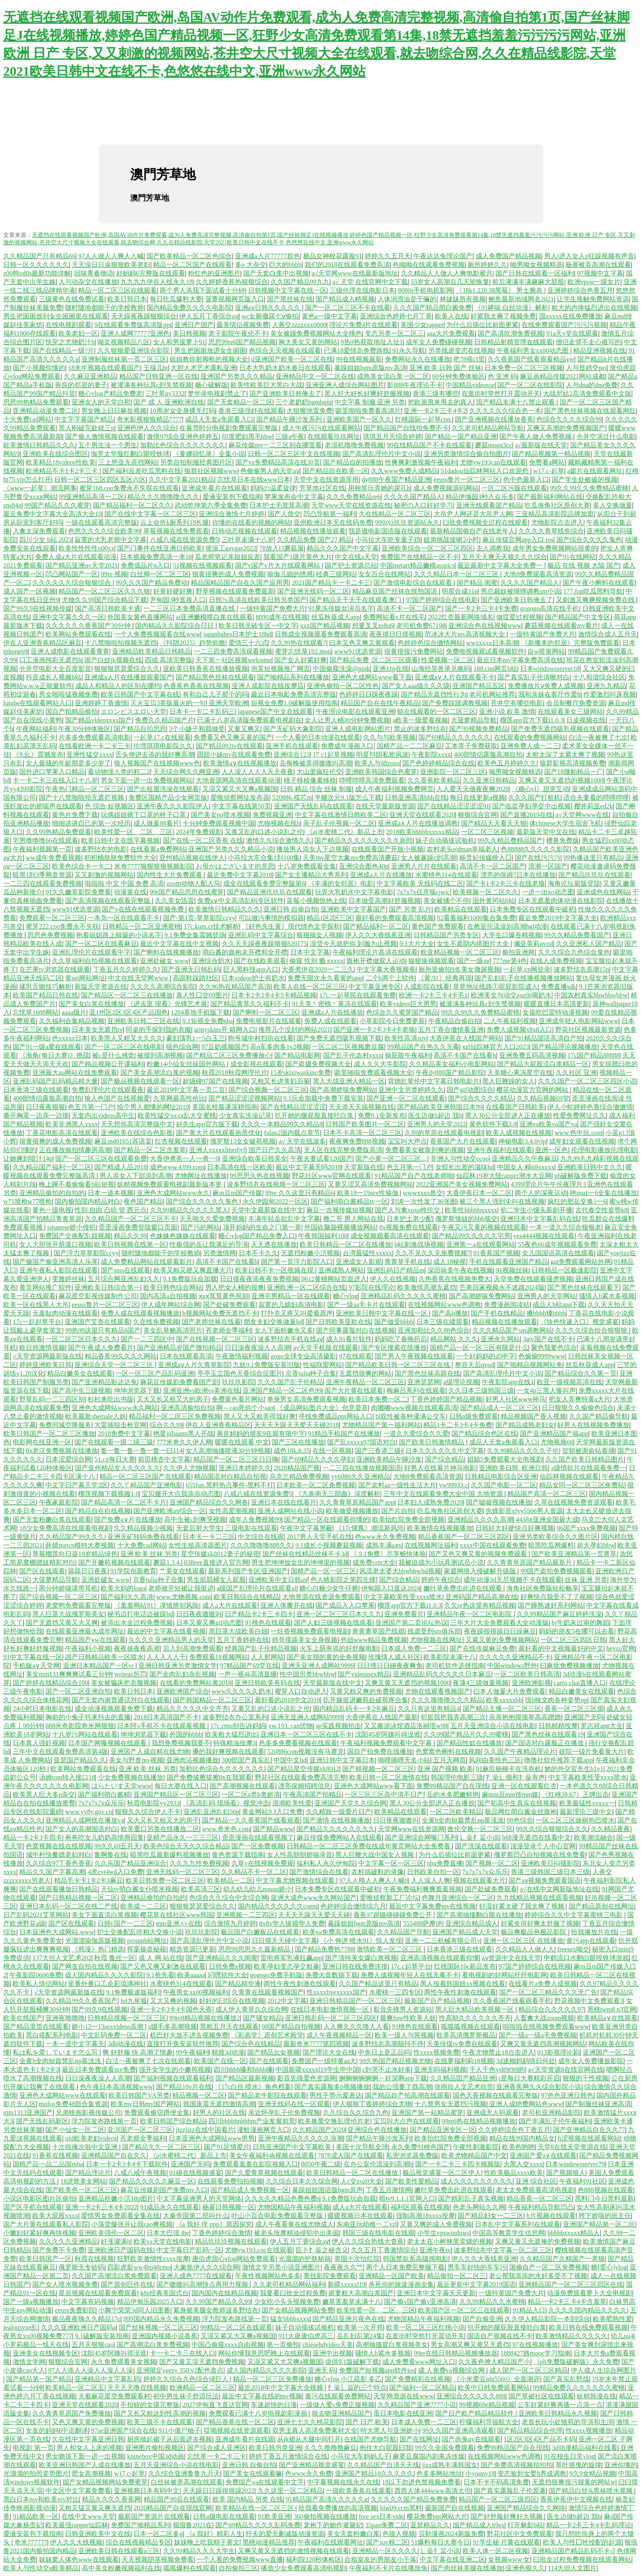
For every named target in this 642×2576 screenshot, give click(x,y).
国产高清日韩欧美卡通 (107, 608)
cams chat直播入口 (580, 1682)
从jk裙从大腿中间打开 (309, 2439)
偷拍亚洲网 (518, 952)
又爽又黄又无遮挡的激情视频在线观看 (293, 2550)
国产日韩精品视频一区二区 (78, 1897)
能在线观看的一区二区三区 (436, 711)
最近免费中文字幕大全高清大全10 (52, 513)
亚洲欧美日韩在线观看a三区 (119, 2550)
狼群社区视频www (211, 470)
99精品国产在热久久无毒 (423, 1046)
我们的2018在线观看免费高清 (347, 264)
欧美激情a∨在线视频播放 (239, 763)
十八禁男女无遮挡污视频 (450, 2103)
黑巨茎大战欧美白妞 (238, 1631)
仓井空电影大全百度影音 (55, 668)
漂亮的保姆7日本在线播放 (518, 874)
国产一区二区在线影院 (530, 384)
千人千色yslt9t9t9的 (497, 2069)
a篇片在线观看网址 (594, 470)
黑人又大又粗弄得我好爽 (260, 1416)
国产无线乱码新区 (42, 2121)
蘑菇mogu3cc (493, 445)
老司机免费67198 (420, 625)
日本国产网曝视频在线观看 (108, 1742)
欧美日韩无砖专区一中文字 (258, 625)
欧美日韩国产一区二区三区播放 (49, 1433)
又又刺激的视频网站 (104, 874)
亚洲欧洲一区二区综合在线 (306, 1287)
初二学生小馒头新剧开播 (536, 1210)
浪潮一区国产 (547, 866)
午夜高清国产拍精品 (312, 1794)
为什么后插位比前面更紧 (482, 324)
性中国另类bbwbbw (307, 1674)
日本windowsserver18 (550, 668)
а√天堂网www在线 (582, 814)
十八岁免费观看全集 (306, 866)
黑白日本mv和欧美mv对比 (41, 2499)
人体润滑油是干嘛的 (407, 298)
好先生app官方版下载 (207, 1124)
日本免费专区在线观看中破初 (532, 909)
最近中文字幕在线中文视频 (179, 943)
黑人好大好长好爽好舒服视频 (366, 393)
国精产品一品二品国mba (48, 2164)
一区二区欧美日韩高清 (527, 1674)
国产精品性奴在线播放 (469, 1742)
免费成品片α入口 (145, 565)
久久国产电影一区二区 (503, 1485)
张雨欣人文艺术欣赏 (463, 2086)
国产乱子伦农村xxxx (352, 1055)
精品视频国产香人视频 (533, 1416)
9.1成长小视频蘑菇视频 (328, 1545)
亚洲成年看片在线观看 (214, 488)
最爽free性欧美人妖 (408, 2017)
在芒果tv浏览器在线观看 (54, 969)
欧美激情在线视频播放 (439, 1528)
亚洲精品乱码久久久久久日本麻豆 (442, 1674)
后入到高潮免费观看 (192, 1648)
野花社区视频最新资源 (588, 1029)
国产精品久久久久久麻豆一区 (151, 2181)
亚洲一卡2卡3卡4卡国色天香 (171, 2009)
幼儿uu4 (621, 2335)
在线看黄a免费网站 (157, 849)
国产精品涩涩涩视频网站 (244, 1098)
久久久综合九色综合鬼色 (574, 952)
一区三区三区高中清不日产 (384, 1794)
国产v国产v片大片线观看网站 (278, 565)
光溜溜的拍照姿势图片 (36, 2473)
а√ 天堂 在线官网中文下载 (370, 281)
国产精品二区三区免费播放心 (228, 1055)
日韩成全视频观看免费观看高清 (320, 634)
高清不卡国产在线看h (465, 1055)
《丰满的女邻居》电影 (340, 883)
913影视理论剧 (558, 2052)
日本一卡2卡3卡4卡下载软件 (127, 2164)
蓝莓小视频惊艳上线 (316, 900)
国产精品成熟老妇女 (524, 1424)
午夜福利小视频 (88, 1648)
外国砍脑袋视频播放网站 (340, 1227)
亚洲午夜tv (434, 2250)
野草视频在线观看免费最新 (235, 591)
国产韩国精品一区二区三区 (212, 1699)
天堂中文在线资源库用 (326, 479)
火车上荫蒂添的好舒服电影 (339, 1648)
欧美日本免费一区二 (377, 1399)
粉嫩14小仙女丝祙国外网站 (187, 1063)
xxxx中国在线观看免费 (492, 1545)
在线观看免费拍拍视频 (230, 2181)
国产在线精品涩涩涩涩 (293, 1106)
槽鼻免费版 (562, 840)
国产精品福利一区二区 (376, 926)
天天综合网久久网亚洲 (186, 771)
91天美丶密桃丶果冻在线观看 (334, 1003)
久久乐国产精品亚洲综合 (130, 1863)
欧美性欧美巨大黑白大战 (267, 384)
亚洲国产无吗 (584, 1717)
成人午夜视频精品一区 (339, 2035)
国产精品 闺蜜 (477, 582)
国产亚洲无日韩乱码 (190, 969)
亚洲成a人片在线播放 (381, 874)
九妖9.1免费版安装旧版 (266, 1364)
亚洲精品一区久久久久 (385, 2550)
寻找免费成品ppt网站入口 (335, 1416)
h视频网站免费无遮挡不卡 (220, 1313)
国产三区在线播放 (298, 1442)
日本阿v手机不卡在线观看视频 (162, 1725)
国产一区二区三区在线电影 (123, 1046)
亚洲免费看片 (404, 1614)
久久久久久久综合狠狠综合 (72, 582)
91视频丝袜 (512, 1270)
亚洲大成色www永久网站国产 (314, 1897)
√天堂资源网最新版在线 (47, 1356)
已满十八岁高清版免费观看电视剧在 (249, 720)
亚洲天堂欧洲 (228, 702)
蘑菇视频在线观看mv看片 (561, 625)
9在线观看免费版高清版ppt (132, 324)
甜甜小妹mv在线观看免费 (234, 754)
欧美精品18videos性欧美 (60, 462)
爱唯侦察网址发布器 (239, 797)
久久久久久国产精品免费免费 (413, 2499)
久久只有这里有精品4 (429, 1708)
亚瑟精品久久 (430, 2525)
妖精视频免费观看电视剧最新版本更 (170, 1184)
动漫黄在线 (130, 892)
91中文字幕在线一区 (32, 1656)
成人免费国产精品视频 (508, 256)
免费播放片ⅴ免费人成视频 (545, 685)
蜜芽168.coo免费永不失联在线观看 (129, 488)
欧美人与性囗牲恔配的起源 (582, 2542)
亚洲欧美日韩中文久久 (590, 1167)
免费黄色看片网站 (238, 1399)
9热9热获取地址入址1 (372, 341)
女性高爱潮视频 (232, 1510)
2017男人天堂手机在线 (319, 1536)
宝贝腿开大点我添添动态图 (181, 1493)
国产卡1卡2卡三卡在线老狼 (505, 883)
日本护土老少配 (409, 1218)
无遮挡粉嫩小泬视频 (310, 1253)
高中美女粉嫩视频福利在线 (121, 2568)
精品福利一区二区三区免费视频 (175, 1416)
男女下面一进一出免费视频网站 (146, 780)
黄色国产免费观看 (437, 926)
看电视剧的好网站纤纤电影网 (504, 1974)
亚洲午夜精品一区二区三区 (365, 1381)
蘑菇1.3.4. (167, 1562)
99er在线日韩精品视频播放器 (455, 2353)
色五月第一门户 (91, 1106)
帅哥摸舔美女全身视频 (304, 1639)
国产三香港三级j (378, 1450)
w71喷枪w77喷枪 (27, 1201)
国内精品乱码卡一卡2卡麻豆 (354, 1708)
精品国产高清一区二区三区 (546, 1493)
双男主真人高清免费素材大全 (314, 2430)
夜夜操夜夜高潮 (137, 1648)
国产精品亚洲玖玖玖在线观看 (269, 892)
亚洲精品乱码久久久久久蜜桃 (403, 1296)
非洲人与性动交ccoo (459, 1158)
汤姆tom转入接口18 (67, 1777)
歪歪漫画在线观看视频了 (258, 1837)
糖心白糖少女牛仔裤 (328, 1588)
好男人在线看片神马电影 (440, 1467)
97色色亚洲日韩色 (567, 2095)
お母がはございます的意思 (235, 866)
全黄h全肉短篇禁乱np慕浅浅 (463, 1820)
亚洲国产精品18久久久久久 (374, 2473)
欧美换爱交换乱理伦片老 (334, 2121)
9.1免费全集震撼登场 (195, 935)
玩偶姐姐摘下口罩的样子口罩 (144, 814)
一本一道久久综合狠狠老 (565, 1227)
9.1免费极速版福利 (133, 1992)
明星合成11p (459, 591)
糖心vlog (345, 1296)
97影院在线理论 (371, 1287)
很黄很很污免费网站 (413, 651)
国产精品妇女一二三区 (490, 2215)
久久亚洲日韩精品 (489, 780)
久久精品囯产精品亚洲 (462, 2078)
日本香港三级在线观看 (36, 1089)
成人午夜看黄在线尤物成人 (294, 2224)
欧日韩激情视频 (42, 1347)
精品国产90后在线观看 (176, 2499)
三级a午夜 (289, 436)
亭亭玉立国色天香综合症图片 (240, 1373)
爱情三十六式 (248, 642)
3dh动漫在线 (125, 2043)
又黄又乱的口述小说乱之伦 (264, 831)
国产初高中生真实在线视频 (516, 1803)
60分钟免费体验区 (458, 376)
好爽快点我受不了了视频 (556, 1596)
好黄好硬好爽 (172, 591)
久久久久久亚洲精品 (68, 2241)
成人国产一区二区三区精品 (528, 2370)
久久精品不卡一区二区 (254, 1871)
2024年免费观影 (199, 831)
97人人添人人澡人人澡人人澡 (90, 2370)
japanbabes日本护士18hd (237, 634)
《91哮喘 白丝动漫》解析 (511, 307)
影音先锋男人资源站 (402, 2009)
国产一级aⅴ (473, 960)
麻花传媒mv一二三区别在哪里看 (275, 445)
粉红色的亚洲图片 (214, 273)
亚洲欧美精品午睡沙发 (389, 1459)
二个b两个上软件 (390, 977)
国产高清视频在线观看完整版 (108, 900)
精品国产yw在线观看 (95, 1639)
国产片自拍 (397, 1510)
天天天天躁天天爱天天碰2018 (296, 1424)
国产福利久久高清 (127, 1596)
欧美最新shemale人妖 (95, 1416)
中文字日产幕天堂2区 (76, 1485)
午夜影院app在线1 (508, 1381)
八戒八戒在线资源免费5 (184, 539)
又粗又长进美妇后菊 (280, 1081)
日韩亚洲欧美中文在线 (98, 2533)
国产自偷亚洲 (482, 2318)
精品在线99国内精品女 (522, 2138)
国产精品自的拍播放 (352, 462)
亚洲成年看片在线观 (244, 2439)
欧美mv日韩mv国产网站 (145, 2103)
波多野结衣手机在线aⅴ (290, 1338)
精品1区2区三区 (330, 917)
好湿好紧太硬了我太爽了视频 (522, 1906)
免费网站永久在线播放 (417, 359)
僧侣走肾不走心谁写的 (588, 341)
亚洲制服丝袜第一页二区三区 (124, 359)
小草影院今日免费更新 (392, 1020)
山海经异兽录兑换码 (440, 668)
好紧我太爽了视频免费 (503, 316)
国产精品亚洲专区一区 (442, 2129)
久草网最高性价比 (179, 1098)
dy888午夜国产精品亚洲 (396, 479)
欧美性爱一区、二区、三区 (133, 831)
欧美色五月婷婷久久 (506, 763)
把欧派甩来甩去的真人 (440, 402)
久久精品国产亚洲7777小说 (417, 2404)
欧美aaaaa (191, 1974)
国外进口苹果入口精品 (52, 771)
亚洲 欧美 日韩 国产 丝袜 (445, 367)
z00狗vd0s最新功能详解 (37, 273)
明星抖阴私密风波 (382, 754)
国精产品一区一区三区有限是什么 (479, 1347)
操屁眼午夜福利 (408, 1055)
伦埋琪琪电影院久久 (162, 745)
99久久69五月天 (117, 1846)
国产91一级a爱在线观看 (47, 1046)
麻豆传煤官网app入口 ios (518, 539)
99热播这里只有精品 (592, 857)
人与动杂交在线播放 (88, 281)
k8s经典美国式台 (164, 2293)
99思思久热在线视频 (259, 1175)
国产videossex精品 (364, 1674)
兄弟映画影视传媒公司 (88, 2112)
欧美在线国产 (23, 2017)
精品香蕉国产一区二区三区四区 (464, 1536)
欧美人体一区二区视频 (495, 2550)
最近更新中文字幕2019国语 (476, 2284)
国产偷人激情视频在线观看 (104, 436)
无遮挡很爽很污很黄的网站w (573, 2482)
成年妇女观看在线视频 (582, 1141)
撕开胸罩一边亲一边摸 (36, 1115)
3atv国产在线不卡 (548, 1338)
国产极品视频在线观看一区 (140, 1081)
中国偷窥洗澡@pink (341, 668)
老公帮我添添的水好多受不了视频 (538, 2275)
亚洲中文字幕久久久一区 (68, 617)
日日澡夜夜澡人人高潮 (257, 1347)
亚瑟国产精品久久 (80, 1760)
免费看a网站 (547, 462)
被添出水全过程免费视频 (137, 1622)
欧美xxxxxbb (504, 1699)
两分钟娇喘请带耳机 (68, 1588)
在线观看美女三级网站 (570, 711)
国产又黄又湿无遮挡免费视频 (201, 2361)
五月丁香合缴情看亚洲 (451, 1029)
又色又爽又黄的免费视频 (88, 2421)
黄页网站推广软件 (45, 1287)
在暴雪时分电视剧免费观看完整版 (229, 427)
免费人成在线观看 (330, 1020)
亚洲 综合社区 (535, 2181)
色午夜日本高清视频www (116, 2086)
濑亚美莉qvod (533, 943)
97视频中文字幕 (600, 273)
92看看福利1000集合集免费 (476, 917)
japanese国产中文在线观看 (275, 711)
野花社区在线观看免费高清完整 (300, 1777)
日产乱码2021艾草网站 (36, 1914)
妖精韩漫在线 (596, 2396)
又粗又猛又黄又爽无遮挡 (95, 2507)
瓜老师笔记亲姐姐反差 (227, 556)
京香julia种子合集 (310, 1373)
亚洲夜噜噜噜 (65, 2017)
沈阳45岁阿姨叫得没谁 (387, 1734)
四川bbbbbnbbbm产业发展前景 (251, 2121)
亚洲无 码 (322, 2370)
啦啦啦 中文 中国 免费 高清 (124, 883)
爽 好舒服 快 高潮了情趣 (137, 2052)
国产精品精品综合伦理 (530, 2430)
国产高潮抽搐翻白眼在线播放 (479, 1914)
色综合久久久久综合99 (569, 419)
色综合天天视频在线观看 (285, 350)
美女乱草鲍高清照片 (172, 1330)
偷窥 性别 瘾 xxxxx (316, 960)
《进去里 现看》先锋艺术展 (167, 1003)
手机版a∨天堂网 (36, 1665)
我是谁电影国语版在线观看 (387, 531)
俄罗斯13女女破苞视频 (243, 1141)
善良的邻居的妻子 (81, 384)
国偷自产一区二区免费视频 (548, 2267)
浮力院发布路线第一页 (104, 2121)
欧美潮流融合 (593, 1837)
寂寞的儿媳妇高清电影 (291, 1304)
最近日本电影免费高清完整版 (293, 694)
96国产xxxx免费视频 (586, 1528)
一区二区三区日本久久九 (81, 1338)
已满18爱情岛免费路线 (356, 350)
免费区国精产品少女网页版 (168, 797)
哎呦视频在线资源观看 (236, 2430)
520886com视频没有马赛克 (305, 1751)
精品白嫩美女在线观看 (80, 1373)
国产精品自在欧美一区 (335, 470)
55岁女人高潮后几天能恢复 (450, 281)
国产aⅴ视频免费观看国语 (545, 1880)
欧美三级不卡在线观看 (159, 2421)
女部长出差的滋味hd (464, 1167)
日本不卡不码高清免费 (496, 2482)
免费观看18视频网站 (218, 1656)
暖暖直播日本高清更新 (556, 1003)
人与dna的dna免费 (591, 384)
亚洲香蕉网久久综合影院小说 (538, 2086)
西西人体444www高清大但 (432, 2490)
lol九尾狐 (133, 2000)
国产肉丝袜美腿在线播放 (467, 2568)
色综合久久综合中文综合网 (228, 1897)
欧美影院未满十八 (449, 1656)
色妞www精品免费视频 (374, 1639)
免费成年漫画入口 (347, 745)
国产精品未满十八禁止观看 (516, 402)
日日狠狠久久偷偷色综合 (578, 1407)
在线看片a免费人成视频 (543, 1983)
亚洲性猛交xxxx (89, 754)
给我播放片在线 (594, 1932)
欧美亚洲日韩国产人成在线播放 (85, 2464)
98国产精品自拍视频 (291, 2026)
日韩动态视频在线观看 (244, 531)
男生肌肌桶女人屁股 (216, 1579)
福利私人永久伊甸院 (325, 1863)
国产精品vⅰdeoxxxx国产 (98, 720)
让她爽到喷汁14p (27, 1158)
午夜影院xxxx (431, 754)
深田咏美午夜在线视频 (460, 1270)
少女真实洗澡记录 (245, 1115)
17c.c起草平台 (411, 1966)
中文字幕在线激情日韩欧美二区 (341, 814)
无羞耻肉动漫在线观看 (65, 1313)
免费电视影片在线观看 (268, 1020)
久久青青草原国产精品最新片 (530, 1562)
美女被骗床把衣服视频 (123, 1682)
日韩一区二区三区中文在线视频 (293, 453)
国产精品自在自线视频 (98, 1510)
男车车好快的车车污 (477, 2267)
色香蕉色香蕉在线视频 (196, 685)
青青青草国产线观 (378, 1631)
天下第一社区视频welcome (233, 659)
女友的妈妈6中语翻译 (57, 2430)
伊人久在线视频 (393, 1278)
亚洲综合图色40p (363, 866)
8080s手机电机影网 (425, 290)
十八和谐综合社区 (599, 677)
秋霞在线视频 (94, 2258)
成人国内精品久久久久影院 (104, 1974)
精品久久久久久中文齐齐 (192, 1708)
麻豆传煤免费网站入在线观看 (339, 1837)
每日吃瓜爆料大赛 (176, 298)
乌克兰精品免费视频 (298, 1476)
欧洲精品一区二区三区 (202, 2387)
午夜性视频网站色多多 (268, 2275)
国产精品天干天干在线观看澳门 (356, 599)
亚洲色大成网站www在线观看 (62, 2095)
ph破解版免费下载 (580, 1175)
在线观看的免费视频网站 (530, 737)
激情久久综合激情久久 (279, 840)
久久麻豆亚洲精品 (90, 376)
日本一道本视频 (110, 1192)
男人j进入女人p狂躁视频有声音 (589, 256)
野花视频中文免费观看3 (588, 2000)
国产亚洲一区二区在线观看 (405, 1098)
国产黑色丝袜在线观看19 (548, 1734)
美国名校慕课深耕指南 (225, 1106)
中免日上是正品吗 (384, 2052)
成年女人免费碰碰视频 (438, 341)
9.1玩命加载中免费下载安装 (323, 1098)
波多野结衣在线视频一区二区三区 (276, 1184)
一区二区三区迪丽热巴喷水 (575, 1820)
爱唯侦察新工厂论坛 (389, 1897)
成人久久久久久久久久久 (477, 2181)
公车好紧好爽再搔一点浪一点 (560, 2404)
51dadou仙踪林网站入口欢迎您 (485, 470)
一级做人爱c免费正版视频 (337, 2404)
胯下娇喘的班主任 (605, 2215)
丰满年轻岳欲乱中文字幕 (284, 1218)
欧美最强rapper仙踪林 (76, 2525)
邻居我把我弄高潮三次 (453, 1717)
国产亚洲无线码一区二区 (313, 591)
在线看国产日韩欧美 (515, 1106)
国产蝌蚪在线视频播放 (166, 952)
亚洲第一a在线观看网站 (480, 1244)
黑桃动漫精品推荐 (268, 2542)
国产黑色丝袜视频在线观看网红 (590, 410)
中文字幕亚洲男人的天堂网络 (199, 2198)
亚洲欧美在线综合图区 (55, 453)
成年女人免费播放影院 (591, 2060)
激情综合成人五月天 (607, 634)
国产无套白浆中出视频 (276, 273)
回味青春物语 (93, 273)
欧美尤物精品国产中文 (474, 2155)
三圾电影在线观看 (251, 1528)
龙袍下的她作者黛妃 (332, 2525)
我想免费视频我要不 (180, 1742)
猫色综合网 (182, 1046)
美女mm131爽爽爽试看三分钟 (68, 1674)
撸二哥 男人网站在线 (353, 1218)
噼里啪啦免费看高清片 (368, 410)
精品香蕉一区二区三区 (539, 2198)
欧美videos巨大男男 (408, 1003)
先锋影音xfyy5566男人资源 (524, 1510)
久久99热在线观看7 (298, 642)
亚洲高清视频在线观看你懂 (439, 1957)
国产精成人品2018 (120, 1167)
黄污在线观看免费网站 (338, 2396)
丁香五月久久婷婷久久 (125, 969)
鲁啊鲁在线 (110, 1854)
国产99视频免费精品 (478, 728)
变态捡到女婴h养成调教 (531, 2473)
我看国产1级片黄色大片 (297, 556)
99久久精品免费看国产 (577, 935)
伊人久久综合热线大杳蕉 (368, 2241)
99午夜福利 (192, 2052)
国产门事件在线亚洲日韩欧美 (159, 548)
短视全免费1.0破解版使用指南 (294, 702)
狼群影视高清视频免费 (572, 763)
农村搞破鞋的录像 (377, 1871)
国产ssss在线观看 (125, 1270)
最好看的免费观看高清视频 (394, 917)
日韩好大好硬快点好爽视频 (514, 1528)
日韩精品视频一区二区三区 (127, 2017)
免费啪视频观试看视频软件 (485, 651)
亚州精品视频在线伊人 (192, 857)
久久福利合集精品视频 (71, 1020)
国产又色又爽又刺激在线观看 (163, 1966)
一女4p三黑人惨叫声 (546, 1390)
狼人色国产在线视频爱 (117, 1098)
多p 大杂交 (250, 264)
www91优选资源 (357, 651)
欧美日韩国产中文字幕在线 (140, 694)
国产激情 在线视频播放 (336, 1820)
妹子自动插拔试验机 (445, 840)
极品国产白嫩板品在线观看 (260, 1932)
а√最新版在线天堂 (541, 445)
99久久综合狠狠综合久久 (552, 1828)
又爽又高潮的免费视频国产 (566, 427)
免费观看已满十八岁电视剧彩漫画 (259, 2413)
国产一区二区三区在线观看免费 (101, 1158)
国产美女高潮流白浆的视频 (159, 1072)
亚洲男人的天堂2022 (436, 1124)
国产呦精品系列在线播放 (293, 677)
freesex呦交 (573, 1949)
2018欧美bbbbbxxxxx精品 (422, 831)
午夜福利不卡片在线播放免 (388, 2568)
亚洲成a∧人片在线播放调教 (418, 823)
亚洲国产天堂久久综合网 (350, 1803)
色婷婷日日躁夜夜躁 (368, 694)
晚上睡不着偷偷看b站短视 (76, 1184)
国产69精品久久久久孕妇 (317, 1459)
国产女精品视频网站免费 (298, 2310)
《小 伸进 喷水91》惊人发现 (361, 1940)
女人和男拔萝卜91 (179, 341)
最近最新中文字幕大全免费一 (500, 565)
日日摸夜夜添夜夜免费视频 (259, 1278)
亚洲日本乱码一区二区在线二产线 (68, 1906)
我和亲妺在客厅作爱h (549, 694)
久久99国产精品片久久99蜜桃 (466, 1734)
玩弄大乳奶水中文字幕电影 (354, 892)
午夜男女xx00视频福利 (195, 1992)
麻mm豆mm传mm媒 (510, 1794)
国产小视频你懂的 (39, 367)
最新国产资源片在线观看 (154, 2516)
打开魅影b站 (525, 2525)
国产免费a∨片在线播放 (127, 1519)
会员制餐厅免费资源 (575, 702)
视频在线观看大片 (479, 1880)
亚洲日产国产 (194, 324)
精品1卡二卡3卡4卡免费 (457, 1424)
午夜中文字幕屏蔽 (306, 1528)
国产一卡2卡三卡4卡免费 (481, 608)
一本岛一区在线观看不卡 (124, 917)
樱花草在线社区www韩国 (176, 1914)
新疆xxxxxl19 (346, 2284)
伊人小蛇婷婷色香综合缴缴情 (590, 1106)
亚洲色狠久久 (525, 2568)
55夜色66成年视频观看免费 (557, 1244)
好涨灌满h (115, 2241)
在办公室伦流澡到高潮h (378, 2164)
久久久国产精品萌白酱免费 (432, 307)
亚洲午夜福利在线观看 (499, 1149)
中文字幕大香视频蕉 (386, 969)
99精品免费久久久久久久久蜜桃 (579, 2387)
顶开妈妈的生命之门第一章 (262, 1227)
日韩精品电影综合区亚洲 (501, 1476)
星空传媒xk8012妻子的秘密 (220, 1553)
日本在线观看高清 (186, 1356)
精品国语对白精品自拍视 (230, 1476)
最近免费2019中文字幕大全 (557, 917)
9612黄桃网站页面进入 (334, 1278)
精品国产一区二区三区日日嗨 (235, 1459)
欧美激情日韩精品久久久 (39, 445)
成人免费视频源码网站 (446, 488)
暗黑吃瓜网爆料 (551, 1545)
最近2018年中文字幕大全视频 (281, 2387)
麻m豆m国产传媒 (237, 1192)
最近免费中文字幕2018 (239, 874)
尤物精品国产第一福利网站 (381, 1424)
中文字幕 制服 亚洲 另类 (370, 402)
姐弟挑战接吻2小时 (451, 539)
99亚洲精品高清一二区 (91, 496)
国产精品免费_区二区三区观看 (374, 659)
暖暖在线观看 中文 (242, 1442)
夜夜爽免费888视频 (357, 1141)
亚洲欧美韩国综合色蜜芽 (381, 771)
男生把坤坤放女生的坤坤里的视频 (300, 1562)
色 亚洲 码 (502, 376)
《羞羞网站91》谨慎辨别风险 (156, 1605)
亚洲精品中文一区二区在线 (315, 376)
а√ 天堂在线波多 (302, 1141)
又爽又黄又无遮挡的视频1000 (561, 780)
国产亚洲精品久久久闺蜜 (221, 1957)
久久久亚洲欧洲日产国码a (78, 2327)
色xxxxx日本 (70, 1038)
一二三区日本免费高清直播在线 (190, 608)
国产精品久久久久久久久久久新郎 (363, 840)
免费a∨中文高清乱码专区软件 (240, 900)
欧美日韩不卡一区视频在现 (275, 1270)
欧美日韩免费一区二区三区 (165, 1880)
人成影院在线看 (427, 986)
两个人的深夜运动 (541, 1192)
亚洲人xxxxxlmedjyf (217, 1149)
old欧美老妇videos (91, 2138)
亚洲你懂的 (620, 2464)
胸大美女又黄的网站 (307, 341)
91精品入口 (529, 2310)
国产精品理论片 (88, 2172)
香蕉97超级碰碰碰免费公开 (393, 1914)
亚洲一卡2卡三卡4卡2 (435, 410)
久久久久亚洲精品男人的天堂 (171, 1639)
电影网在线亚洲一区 (42, 1442)
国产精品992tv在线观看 (229, 745)
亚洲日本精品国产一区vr (99, 1665)
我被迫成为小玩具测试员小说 (441, 1562)
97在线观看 (355, 1356)
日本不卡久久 (258, 1253)
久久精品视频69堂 (543, 1098)
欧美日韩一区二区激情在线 (388, 1777)
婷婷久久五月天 (388, 256)
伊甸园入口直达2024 (390, 1588)
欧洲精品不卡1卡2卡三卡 (62, 470)
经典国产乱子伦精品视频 (261, 1648)
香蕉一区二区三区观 (574, 1708)
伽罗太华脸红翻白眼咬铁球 (130, 453)
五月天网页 (449, 1760)
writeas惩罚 (130, 1674)
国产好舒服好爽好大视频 (507, 2516)
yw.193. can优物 (290, 1725)
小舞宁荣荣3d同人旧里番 (134, 2310)
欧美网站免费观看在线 (78, 634)
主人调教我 (492, 548)
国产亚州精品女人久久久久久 (117, 1467)
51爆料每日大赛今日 (440, 2542)
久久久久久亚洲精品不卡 (515, 1656)
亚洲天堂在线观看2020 (422, 814)
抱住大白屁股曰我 (385, 2447)
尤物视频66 (556, 1442)
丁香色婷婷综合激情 (221, 2232)
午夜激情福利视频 (241, 1356)
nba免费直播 (444, 1863)
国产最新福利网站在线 (550, 496)
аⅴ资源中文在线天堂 (511, 1957)
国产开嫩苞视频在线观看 (114, 1562)
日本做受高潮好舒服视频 (384, 900)
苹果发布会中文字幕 (293, 496)
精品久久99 (130, 1235)
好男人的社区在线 (219, 2112)
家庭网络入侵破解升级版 (481, 1571)
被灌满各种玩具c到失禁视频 (151, 384)
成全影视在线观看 (256, 1063)
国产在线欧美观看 (260, 960)
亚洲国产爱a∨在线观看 (543, 2155)
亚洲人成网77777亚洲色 (135, 333)
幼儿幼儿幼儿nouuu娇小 (257, 1889)
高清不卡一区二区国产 (409, 608)
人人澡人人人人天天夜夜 (258, 771)
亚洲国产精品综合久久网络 (526, 2507)
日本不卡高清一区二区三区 (362, 1132)
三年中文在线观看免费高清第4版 (60, 1751)
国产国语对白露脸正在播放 (545, 1742)
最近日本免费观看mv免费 (99, 2069)
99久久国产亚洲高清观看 (458, 2430)
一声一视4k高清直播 (247, 1674)
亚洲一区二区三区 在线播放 (523, 1940)
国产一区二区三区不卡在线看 (347, 307)
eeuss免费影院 (75, 2310)
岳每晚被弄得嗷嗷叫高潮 (316, 763)
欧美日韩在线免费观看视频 (588, 2327)
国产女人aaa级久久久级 (416, 685)
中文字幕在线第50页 (241, 806)
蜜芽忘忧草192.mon (303, 651)
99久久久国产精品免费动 (151, 582)
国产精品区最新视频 (244, 2078)
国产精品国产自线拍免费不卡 (406, 427)
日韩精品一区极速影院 (564, 1270)
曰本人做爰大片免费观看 (509, 1691)
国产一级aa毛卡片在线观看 (366, 1304)
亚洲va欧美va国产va (548, 1124)
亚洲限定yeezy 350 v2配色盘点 (180, 2370)
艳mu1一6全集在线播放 (603, 1192)
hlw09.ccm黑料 (401, 2507)
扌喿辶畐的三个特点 (357, 2387)
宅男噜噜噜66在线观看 (45, 840)
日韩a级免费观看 (473, 1416)
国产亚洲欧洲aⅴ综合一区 (169, 1510)
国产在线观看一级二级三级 (114, 1442)
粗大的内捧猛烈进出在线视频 (594, 307)
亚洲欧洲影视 (531, 1682)
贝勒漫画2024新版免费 (451, 2533)
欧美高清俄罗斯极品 (465, 2035)
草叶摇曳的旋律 (578, 2464)
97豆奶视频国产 (224, 1046)
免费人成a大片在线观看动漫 (76, 556)
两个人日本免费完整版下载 (405, 2267)
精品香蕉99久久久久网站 (121, 1356)
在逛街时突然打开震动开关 (500, 393)
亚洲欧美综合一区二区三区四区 (427, 548)
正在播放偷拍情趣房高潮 (75, 1149)
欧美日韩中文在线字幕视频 (120, 840)
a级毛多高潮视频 (172, 2026)
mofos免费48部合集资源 (73, 2103)
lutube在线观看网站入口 (37, 702)
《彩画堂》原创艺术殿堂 (267, 2035)
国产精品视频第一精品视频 (551, 453)
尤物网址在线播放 (200, 1175)
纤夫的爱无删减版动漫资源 (285, 2533)
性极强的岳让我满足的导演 (209, 1244)
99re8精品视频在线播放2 (205, 2017)
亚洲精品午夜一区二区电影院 (470, 1614)
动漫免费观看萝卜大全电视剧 (589, 2293)
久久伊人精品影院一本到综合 (547, 2318)
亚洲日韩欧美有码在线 (267, 1682)
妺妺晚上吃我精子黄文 (207, 2542)
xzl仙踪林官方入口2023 (495, 1046)
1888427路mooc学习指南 (535, 2353)
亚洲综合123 (292, 754)
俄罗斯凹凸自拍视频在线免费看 (539, 1854)
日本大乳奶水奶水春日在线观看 (285, 367)
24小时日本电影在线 (42, 1708)
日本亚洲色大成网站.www (56, 1932)
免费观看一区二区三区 (52, 917)
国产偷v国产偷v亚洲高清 (420, 2301)
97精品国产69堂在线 (249, 1665)
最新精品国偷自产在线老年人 (472, 531)
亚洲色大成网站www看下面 (372, 677)
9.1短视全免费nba (208, 1020)
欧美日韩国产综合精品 (173, 2121)
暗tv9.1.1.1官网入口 (407, 2198)
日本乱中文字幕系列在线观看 (517, 2224)
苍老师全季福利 (228, 1330)
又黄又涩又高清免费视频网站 (370, 1184)
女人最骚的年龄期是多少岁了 (68, 763)
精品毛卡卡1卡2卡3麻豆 (88, 1880)
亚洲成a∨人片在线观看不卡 (455, 677)
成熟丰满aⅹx (384, 1545)
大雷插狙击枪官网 (120, 1424)
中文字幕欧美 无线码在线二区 (420, 883)
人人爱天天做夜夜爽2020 (472, 788)
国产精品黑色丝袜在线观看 (215, 677)
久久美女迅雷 (174, 900)
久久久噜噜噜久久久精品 (447, 1699)
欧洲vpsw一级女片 (594, 281)
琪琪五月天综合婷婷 (392, 436)
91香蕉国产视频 (496, 1253)
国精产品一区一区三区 (323, 1571)
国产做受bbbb (394, 1321)
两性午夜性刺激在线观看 (300, 1983)
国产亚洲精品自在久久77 (589, 2129)
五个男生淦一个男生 (107, 445)
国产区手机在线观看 (32, 2207)
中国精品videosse (470, 384)
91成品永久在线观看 (169, 2207)
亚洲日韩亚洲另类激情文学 (177, 1665)
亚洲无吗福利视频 (440, 2069)
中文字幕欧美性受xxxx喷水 (403, 1596)
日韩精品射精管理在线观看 (513, 341)
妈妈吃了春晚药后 (401, 1338)
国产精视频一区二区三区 (378, 1768)
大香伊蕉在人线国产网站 (466, 1038)
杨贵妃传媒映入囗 (485, 857)
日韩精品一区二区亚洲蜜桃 (141, 926)
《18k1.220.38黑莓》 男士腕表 (500, 290)
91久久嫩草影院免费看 (78, 892)
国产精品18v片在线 (184, 2086)
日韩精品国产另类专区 (446, 935)
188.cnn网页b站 (495, 668)
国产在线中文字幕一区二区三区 (150, 513)
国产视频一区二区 (492, 1863)
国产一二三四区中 (147, 1338)
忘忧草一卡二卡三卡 (216, 2456)
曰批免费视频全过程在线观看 (485, 522)
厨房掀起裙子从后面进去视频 (169, 2439)
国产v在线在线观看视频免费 (143, 909)
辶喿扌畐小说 (479, 1837)
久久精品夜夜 (610, 1828)
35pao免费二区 (386, 2525)
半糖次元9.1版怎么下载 (348, 797)
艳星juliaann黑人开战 (183, 1433)
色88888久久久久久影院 (535, 849)
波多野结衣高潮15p (581, 969)
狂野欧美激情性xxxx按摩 (153, 2258)
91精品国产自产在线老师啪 (414, 1175)
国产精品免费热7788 (324, 1949)
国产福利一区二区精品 (422, 2387)
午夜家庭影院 (58, 1502)
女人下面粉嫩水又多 (283, 1330)
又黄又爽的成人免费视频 (436, 2224)
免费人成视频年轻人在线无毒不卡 (410, 1974)
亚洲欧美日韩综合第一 (107, 1287)
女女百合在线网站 (384, 574)
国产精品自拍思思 (140, 728)
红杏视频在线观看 (181, 1141)
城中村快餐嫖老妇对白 (58, 1854)
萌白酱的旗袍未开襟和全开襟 (244, 952)
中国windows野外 (512, 1665)
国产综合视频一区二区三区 (267, 1089)
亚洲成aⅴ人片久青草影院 (194, 1364)
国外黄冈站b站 (493, 900)
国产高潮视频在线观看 (242, 1785)
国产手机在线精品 (497, 1313)
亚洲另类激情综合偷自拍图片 (466, 453)
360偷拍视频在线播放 (325, 2516)
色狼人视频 (398, 2533)
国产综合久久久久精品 (480, 1098)
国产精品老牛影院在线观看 (267, 2095)
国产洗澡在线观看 (481, 1846)
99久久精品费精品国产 (510, 840)
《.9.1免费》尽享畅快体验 (388, 1553)
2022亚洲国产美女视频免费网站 (462, 1184)
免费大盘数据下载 (331, 1974)
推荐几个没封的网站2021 (294, 1029)
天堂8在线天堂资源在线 (572, 2146)
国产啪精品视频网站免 (530, 1364)
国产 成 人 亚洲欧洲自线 (168, 402)
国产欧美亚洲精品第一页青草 (574, 1553)
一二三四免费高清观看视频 (233, 651)
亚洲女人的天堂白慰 (101, 402)
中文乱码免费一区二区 (114, 2035)
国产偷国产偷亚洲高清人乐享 (55, 1261)
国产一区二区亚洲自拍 (78, 1691)
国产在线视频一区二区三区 (215, 1338)
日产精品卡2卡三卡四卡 (259, 1614)
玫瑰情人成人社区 (394, 1656)
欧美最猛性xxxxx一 (587, 1803)
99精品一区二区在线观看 (236, 2327)
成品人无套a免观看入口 (219, 419)
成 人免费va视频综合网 (452, 2370)
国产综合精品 (444, 1459)
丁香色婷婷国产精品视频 (446, 1399)
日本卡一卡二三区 (209, 1536)
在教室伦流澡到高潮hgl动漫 (507, 926)
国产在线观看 (269, 2060)
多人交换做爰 (612, 505)
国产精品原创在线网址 (601, 1906)
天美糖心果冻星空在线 (520, 1072)
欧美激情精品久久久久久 (572, 2335)
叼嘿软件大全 (227, 1974)
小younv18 (480, 2473)
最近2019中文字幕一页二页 (186, 1089)
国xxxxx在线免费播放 (570, 316)
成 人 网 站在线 (160, 1957)
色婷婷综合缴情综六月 (353, 1906)
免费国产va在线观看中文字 (265, 2482)
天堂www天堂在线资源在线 (351, 505)
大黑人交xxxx (523, 2164)
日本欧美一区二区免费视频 (315, 1485)
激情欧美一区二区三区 (390, 1949)
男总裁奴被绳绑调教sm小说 (521, 591)
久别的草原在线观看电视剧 (444, 1132)
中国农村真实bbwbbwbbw (591, 995)
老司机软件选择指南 (454, 1665)
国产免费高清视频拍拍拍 (517, 2464)
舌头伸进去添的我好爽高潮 (154, 754)
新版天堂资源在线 (101, 986)
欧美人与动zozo (377, 763)
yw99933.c (453, 1485)
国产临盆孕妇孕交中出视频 (531, 806)
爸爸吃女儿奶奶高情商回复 (104, 1837)
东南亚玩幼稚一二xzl (367, 2224)
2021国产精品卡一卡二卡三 (331, 582)
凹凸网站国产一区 (71, 574)
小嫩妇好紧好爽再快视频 (39, 2232)
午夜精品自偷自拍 (454, 1020)
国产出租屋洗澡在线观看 (163, 788)
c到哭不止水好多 (386, 2069)
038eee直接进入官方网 (216, 1562)
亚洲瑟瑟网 (423, 1381)
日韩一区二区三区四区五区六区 (100, 479)
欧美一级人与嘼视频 (404, 2035)
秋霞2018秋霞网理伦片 (234, 1072)
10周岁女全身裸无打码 (182, 410)
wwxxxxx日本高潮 (492, 642)
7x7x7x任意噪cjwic (423, 892)
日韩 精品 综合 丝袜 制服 (316, 788)
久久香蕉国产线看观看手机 (512, 2000)
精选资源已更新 (192, 1949)
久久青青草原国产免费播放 (71, 2413)
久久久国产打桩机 (534, 797)
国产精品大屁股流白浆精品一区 (543, 1063)
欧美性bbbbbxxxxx (471, 1210)
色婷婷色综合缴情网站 (430, 642)
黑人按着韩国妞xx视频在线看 (462, 1983)
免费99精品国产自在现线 (452, 1785)
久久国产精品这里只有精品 (378, 1983)
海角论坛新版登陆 (574, 883)
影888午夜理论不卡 (415, 384)
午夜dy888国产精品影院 (450, 1072)
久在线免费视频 (156, 1321)
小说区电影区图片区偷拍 (39, 2198)
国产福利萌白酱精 (104, 1794)
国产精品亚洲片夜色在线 (348, 2318)
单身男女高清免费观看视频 (306, 1399)
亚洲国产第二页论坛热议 (411, 1622)
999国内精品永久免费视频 (161, 2318)
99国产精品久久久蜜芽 (57, 505)
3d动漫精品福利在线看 (584, 2447)
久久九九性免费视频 (199, 1863)
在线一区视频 (332, 1450)
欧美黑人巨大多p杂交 (44, 1794)
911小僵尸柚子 (179, 2430)
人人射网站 (267, 1656)
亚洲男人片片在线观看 (424, 866)
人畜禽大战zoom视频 (544, 2017)
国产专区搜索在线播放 (394, 1347)
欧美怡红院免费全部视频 (408, 1519)
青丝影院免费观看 (329, 2275)
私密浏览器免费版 (412, 2155)
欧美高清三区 (200, 1889)
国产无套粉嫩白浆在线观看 (52, 1519)
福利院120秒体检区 (313, 2559)
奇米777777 (30, 2542)
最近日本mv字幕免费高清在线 (520, 659)
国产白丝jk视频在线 (113, 659)
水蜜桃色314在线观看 (446, 874)
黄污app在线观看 (590, 1940)
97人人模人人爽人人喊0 (373, 1880)
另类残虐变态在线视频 (461, 350)
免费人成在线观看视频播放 (140, 1313)
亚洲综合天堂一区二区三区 (115, 1364)
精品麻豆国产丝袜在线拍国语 (395, 591)
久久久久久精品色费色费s (282, 2198)
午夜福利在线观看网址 (330, 2542)
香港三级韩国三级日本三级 (550, 1871)
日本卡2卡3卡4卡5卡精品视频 (273, 995)
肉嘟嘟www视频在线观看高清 (414, 1407)
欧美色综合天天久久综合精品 (185, 1846)
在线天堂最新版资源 (384, 806)
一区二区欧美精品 (456, 1811)
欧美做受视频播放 (352, 1510)
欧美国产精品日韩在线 (45, 995)
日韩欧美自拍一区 (433, 1871)
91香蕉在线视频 (55, 2155)
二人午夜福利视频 (510, 1020)
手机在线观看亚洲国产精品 (508, 1261)
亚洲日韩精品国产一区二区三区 (355, 2000)
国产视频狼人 (565, 2172)
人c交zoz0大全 (361, 2181)
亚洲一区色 (551, 1149)
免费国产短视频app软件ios (377, 2370)
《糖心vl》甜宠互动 (540, 788)
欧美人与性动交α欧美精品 (41, 2568)
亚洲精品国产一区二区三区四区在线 (570, 2284)
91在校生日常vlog (569, 2456)
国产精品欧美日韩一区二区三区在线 (398, 1364)
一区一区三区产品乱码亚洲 (154, 1373)
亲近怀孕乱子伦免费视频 (284, 2112)
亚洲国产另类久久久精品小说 (231, 849)
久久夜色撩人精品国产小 (494, 2361)
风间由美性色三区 (495, 1760)
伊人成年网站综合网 (170, 1304)
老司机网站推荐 (492, 694)
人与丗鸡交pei (586, 367)
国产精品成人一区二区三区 (499, 1407)
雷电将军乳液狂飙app (291, 1957)
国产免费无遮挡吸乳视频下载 (339, 1038)
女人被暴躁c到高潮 (428, 857)
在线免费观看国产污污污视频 (564, 324)
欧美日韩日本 (127, 298)
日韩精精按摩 (558, 1725)
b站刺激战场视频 (418, 1244)
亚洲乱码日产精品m (395, 1270)
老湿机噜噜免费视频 (354, 445)
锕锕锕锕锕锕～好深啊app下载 (383, 2078)
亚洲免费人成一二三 (529, 745)
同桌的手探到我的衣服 (158, 1029)
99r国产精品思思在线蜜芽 (187, 892)
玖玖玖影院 (238, 1381)
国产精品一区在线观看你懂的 (326, 1519)
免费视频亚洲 (272, 814)
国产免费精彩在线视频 (417, 2378)
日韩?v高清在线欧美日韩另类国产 (258, 599)
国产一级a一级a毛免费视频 (537, 2035)
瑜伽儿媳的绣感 (290, 574)
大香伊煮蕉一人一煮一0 (184, 1158)
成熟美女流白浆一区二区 (393, 376)
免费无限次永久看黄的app (324, 977)
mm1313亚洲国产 (28, 2112)
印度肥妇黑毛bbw (247, 436)
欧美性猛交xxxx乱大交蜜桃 (177, 1115)
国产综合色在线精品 (251, 2043)
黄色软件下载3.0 (493, 1124)
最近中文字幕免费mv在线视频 (432, 1906)
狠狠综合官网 (477, 814)
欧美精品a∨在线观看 (607, 2017)
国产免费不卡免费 (58, 2250)
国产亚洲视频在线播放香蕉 (494, 419)
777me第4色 (510, 960)
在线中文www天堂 (88, 2516)
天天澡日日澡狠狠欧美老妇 (111, 264)
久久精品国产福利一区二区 (52, 1167)
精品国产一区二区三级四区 (498, 2499)
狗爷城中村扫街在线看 (261, 1038)
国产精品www (273, 1828)
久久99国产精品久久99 (218, 2301)
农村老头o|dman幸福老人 (462, 849)
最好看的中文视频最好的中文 (561, 1648)
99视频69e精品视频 (487, 2404)
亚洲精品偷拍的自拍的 (52, 1192)
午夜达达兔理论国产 (443, 256)
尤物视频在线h (279, 823)
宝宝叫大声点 (407, 1141)
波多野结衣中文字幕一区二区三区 (503, 2250)
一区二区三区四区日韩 (573, 1639)
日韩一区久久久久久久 (36, 264)
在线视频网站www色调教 (444, 1304)
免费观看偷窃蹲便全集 (157, 2112)
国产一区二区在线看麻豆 (101, 943)
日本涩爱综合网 (68, 1459)
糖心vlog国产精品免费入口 (256, 1235)
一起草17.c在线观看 (161, 737)
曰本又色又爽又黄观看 (362, 642)
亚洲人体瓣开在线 (286, 1605)
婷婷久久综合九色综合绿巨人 (186, 2378)
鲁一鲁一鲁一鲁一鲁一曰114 (141, 1450)
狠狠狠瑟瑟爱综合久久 (127, 668)
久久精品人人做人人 (524, 1949)
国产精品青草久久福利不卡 (249, 1003)
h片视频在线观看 (551, 2215)
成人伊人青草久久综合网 (251, 2009)
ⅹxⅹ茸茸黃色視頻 (224, 1296)
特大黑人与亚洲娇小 (389, 2430)
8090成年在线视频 (281, 617)
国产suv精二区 (387, 2542)
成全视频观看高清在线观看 (389, 1235)
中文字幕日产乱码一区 (189, 2250)
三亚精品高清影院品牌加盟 (554, 513)
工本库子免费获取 (471, 745)
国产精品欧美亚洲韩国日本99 (439, 1106)
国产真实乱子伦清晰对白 (533, 677)
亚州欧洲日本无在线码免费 (333, 522)
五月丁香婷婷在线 (243, 1639)
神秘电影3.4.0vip (522, 1141)
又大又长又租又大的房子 (173, 1399)
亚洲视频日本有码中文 (146, 2490)
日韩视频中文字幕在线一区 (287, 290)
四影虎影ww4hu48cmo (139, 2267)
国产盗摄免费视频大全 (318, 1063)
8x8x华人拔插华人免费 (292, 1923)
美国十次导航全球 (362, 2146)
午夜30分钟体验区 (84, 728)
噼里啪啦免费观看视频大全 (373, 1072)
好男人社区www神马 (516, 1399)
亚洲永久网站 (500, 1338)
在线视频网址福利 (431, 1545)
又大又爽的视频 (173, 2000)
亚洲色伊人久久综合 (146, 427)
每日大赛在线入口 (180, 1785)
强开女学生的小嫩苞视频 (175, 2069)
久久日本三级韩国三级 (481, 1390)
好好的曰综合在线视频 (231, 2000)
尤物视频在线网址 (436, 1639)
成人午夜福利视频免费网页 (394, 788)
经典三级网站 (335, 574)
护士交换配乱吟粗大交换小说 (139, 1932)
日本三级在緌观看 (442, 1321)
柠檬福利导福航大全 (488, 2421)
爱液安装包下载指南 (232, 496)
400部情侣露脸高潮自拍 (488, 754)
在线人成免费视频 (556, 960)
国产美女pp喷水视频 (220, 814)
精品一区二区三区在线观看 (117, 290)
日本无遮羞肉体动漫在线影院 (560, 900)
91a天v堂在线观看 (572, 333)
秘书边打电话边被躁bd (140, 1614)
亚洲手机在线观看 (292, 745)
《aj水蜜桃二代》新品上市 (344, 831)
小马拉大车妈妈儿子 (360, 2456)
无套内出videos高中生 (103, 1115)
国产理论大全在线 (329, 2052)
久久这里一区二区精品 (290, 2490)
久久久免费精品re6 (353, 496)
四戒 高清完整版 (168, 659)
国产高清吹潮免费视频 (510, 333)
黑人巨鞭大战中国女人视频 (375, 1854)
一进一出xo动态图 (548, 892)
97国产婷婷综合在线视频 (535, 1966)
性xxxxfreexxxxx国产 (336, 1992)
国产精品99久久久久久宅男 (471, 1235)
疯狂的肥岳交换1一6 (576, 1201)
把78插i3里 (468, 359)
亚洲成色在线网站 (603, 892)
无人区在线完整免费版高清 (343, 1149)
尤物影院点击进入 (557, 522)
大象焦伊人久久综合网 (206, 2267)
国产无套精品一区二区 (240, 402)
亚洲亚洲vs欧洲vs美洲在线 (201, 1390)
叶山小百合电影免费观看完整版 (278, 2215)
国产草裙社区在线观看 (541, 2396)
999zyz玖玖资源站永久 (407, 522)
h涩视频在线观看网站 (589, 2138)
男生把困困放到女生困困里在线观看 (55, 316)
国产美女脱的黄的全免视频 (326, 1656)
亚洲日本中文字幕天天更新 (436, 2293)
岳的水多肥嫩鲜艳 (453, 1794)
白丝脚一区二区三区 (159, 574)
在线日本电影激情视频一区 (330, 2009)
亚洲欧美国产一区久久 (359, 419)
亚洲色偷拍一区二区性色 (343, 685)
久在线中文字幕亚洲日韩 (88, 2439)
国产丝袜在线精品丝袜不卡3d (305, 1553)
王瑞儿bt (155, 367)
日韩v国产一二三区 (125, 1923)
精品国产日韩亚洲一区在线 (158, 376)
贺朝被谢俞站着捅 (588, 1450)
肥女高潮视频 (91, 2473)
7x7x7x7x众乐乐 (101, 1803)
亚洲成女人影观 (359, 1261)
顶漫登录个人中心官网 (543, 1846)
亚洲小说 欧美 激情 (507, 711)
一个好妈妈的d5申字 (485, 1356)
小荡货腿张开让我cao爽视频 (131, 2224)
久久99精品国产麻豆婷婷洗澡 (559, 1614)
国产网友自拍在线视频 (85, 1966)
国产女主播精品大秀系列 (311, 874)
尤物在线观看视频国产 (437, 1691)
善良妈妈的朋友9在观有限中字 (261, 1433)
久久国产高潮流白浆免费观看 (114, 2275)
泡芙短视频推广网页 (280, 668)
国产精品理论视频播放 (564, 1046)
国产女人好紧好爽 (300, 659)
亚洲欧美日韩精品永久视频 (557, 2413)
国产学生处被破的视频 (584, 479)
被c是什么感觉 (113, 1055)
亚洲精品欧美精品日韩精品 (151, 651)
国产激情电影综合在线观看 (413, 582)
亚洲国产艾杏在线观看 (97, 1321)
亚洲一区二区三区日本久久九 (339, 1614)
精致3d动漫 (228, 2052)
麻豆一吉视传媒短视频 (339, 1210)
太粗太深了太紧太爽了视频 (565, 754)
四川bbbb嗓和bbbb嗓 (243, 2069)
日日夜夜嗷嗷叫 (199, 1614)
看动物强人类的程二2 (119, 771)
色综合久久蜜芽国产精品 (402, 1012)
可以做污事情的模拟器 (271, 917)
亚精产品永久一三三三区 (183, 1837)
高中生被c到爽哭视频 (195, 1519)
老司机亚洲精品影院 (551, 2112)
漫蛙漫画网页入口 (263, 2129)
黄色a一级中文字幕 (329, 316)
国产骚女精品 (262, 2017)
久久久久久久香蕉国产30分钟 (88, 625)
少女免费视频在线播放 (130, 1777)
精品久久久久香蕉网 (111, 2499)
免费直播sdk (558, 986)
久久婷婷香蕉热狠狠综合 (232, 281)
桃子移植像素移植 (310, 780)
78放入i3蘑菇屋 (281, 548)
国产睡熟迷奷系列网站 (550, 1605)
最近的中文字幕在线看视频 (166, 1631)
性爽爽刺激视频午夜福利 (421, 462)
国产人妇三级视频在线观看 (333, 1622)
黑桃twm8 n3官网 (611, 2009)
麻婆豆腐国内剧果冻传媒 (429, 2456)
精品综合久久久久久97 (551, 2009)
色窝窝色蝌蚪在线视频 (448, 1751)
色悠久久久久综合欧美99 (104, 531)
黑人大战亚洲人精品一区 (349, 1081)
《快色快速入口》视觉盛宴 (579, 1321)
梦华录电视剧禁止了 (217, 393)
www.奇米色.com (226, 1828)
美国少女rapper (421, 324)
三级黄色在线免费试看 (71, 298)
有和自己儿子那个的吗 (215, 694)
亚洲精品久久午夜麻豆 (524, 1158)
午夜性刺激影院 (476, 2146)
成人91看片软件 (349, 1338)
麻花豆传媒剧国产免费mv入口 (163, 2189)
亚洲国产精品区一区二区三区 (176, 1794)
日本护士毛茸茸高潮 (278, 505)
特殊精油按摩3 (234, 1742)
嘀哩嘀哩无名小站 (404, 1760)
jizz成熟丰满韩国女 (449, 2464)
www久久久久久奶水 (242, 1691)
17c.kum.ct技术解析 (211, 926)
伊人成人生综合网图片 (603, 2370)
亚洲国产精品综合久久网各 (209, 1502)
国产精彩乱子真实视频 (471, 2198)
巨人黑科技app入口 (250, 969)
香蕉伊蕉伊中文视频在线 (576, 2499)
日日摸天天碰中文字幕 (284, 1940)
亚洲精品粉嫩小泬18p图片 (116, 2198)
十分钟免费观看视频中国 (219, 823)
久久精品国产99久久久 (71, 1536)
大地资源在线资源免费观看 (321, 1596)
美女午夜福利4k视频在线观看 (271, 2155)
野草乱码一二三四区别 (52, 1399)
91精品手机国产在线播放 (344, 1433)
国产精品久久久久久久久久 (335, 1828)
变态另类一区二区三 (394, 333)
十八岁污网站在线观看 (85, 1734)
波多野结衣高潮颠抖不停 (388, 2043)
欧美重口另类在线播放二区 (160, 1828)
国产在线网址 (419, 2439)
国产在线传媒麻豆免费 (482, 1648)
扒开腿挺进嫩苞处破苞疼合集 (365, 1699)
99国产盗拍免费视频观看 (556, 1571)
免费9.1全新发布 (381, 1115)
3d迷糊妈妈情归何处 (525, 2060)
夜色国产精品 (143, 1201)
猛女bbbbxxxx (290, 2318)
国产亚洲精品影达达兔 (104, 1381)
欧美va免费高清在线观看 (338, 1932)
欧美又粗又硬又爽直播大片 (193, 1270)
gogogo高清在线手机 (549, 608)
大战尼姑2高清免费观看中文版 (587, 393)
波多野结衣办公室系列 (235, 1717)
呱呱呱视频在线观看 (470, 2026)
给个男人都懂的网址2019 (153, 1106)
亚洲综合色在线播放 (377, 2129)
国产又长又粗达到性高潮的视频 (160, 2413)
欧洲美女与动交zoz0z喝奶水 (511, 995)
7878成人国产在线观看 (350, 2155)
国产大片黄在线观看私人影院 (45, 2224)
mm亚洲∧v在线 (178, 1923)
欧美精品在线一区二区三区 (255, 2507)
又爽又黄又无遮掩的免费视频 (537, 2241)
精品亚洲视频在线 (599, 350)
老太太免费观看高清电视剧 (535, 2189)
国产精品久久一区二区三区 (161, 2146)
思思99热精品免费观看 (36, 402)
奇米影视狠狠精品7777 (149, 419)
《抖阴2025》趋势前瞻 (192, 642)
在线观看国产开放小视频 (387, 849)
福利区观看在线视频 (420, 2207)
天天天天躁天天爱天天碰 (314, 1914)
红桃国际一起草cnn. (423, 419)
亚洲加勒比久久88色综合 (434, 1330)
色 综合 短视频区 (109, 806)
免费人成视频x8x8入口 (519, 1029)
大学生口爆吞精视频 (511, 935)
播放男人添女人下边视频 (312, 849)
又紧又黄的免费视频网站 (502, 1639)
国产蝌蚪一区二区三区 (265, 1012)
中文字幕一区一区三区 (391, 1863)
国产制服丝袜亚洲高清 (598, 2103)
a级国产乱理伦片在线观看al (256, 1588)
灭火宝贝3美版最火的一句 (168, 702)
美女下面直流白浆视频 (104, 1914)
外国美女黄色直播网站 (140, 617)
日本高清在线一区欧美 (240, 1167)
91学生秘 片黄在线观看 (506, 2542)
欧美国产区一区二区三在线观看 (464, 2310)
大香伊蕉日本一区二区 (479, 1192)
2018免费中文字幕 (124, 1433)
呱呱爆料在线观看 (189, 2568)
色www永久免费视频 (385, 1536)
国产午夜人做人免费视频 (536, 436)
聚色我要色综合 (554, 1347)
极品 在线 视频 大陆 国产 (583, 565)
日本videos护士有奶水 (253, 977)
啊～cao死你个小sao (245, 1407)
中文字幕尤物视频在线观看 (296, 1880)
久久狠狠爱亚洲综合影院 (134, 350)
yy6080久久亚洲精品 (360, 1476)
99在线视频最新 (359, 359)
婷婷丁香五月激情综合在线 (288, 2456)
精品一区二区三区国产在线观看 (145, 1476)
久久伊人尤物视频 (189, 1467)
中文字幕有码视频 (87, 2301)
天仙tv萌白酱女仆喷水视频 (139, 1889)
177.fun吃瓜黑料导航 (593, 591)
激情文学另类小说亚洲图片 (281, 2267)
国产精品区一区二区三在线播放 (127, 995)
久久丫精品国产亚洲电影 (147, 1485)
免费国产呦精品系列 (140, 2525)
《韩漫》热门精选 (98, 1949)
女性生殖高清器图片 (197, 1545)
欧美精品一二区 (230, 1880)
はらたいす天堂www (121, 1785)
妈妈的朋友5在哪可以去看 (576, 1631)
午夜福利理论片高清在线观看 (375, 952)
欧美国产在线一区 (220, 2060)
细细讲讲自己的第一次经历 (91, 823)
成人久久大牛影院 (380, 1063)
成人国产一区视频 (29, 591)
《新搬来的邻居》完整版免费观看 (570, 642)
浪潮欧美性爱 (292, 1803)
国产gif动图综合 (470, 1089)
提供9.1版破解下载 (352, 2361)
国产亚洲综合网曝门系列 (421, 1837)
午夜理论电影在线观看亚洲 (355, 711)
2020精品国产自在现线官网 (172, 2507)
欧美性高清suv (405, 1038)
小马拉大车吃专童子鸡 (387, 539)
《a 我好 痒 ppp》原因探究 (214, 2224)
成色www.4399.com (177, 1167)
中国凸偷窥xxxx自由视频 (228, 2344)
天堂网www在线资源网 (411, 1828)
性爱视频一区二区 (447, 659)
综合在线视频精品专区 (138, 2542)
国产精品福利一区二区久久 (132, 505)
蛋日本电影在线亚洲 (402, 2413)
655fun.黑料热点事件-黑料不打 (230, 1485)
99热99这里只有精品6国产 (102, 1330)
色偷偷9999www (541, 1356)
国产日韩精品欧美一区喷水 (104, 1656)
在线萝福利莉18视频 (463, 2060)
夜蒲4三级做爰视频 (481, 1682)
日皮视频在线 (586, 720)
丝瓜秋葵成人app (335, 617)
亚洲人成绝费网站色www (526, 2103)
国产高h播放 (450, 1313)
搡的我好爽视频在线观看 (228, 1751)
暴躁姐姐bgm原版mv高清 (370, 367)
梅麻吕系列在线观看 (416, 1390)
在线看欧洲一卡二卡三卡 (95, 745)
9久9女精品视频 (592, 2473)
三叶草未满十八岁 (248, 539)
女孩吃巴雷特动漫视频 (555, 1012)
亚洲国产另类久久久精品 (237, 376)
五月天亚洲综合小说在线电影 (493, 1725)
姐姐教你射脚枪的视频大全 (209, 359)
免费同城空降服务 (65, 1424)
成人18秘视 (449, 1261)
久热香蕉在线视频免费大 (454, 1278)
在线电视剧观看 (68, 324)
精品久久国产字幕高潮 (52, 1871)
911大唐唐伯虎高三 (306, 2335)
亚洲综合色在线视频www (485, 625)
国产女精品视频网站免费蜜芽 (105, 2482)
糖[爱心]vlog (608, 2267)
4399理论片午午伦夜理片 (547, 1184)
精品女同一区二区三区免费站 (581, 1485)
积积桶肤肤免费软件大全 (120, 857)
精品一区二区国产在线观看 (192, 264)
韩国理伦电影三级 (457, 1777)
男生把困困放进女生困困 (210, 350)
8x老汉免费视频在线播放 (62, 1450)
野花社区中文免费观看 (519, 2533)
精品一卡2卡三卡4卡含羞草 (567, 2301)
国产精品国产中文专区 (577, 617)
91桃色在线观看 (268, 1622)
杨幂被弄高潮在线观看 (598, 264)
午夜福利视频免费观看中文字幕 (387, 1742)
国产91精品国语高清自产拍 (543, 1038)
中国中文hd (290, 1760)
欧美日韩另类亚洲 (275, 2447)
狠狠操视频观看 (431, 960)
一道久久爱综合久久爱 (416, 1433)
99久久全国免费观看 (444, 2447)
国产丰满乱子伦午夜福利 (555, 2121)
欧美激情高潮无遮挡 (426, 1287)
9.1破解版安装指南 (102, 2335)
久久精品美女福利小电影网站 (451, 1063)
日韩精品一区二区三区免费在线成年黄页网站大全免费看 (369, 1846)
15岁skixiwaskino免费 (300, 1072)
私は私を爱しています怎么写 (56, 2052)
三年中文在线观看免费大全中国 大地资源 (443, 1493)
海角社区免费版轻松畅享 (542, 1588)
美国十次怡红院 (357, 2258)
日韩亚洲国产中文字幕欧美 (293, 2146)
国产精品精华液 (238, 1983)
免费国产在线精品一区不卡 (419, 556)
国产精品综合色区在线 (484, 1433)
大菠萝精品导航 (474, 720)
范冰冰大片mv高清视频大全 (465, 634)
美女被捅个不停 (446, 900)
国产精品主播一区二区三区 (502, 1708)
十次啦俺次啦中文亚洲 (85, 2146)
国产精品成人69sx (478, 2525)
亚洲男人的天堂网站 (546, 1296)
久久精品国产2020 (318, 2129)
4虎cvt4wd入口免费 (115, 1871)
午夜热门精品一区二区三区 (84, 788)
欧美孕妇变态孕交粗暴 (286, 1966)
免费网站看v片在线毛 (394, 617)
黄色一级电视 (52, 1210)
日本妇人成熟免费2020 (430, 1502)
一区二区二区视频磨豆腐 (348, 1046)
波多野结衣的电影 (101, 849)
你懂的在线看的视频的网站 (251, 522)
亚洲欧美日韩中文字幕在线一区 (382, 1313)
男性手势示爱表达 (336, 2095)
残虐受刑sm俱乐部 (434, 1631)
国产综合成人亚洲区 (216, 2447)
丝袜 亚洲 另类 (586, 1579)
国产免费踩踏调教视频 (455, 702)
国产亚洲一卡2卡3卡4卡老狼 (374, 1029)
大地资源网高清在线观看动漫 (238, 780)
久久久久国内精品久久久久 (587, 2310)
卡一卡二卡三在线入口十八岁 (55, 780)
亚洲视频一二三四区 (245, 1914)
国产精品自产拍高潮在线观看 (407, 2095)
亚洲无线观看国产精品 (489, 505)
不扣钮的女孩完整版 (149, 2404)
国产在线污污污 (538, 857)
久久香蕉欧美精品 (433, 780)
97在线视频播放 (535, 2344)
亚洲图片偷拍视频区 (154, 2447)
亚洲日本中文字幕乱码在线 (539, 1218)
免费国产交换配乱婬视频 (75, 1235)
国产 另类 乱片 (410, 909)
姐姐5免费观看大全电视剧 (505, 1459)
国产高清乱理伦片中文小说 (381, 453)
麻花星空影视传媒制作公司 (98, 1296)
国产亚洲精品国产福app (554, 1433)
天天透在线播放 (274, 1244)
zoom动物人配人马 (193, 883)
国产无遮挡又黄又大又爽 (62, 1622)
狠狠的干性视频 (585, 2078)
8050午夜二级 (321, 2164)
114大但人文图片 (572, 2568)
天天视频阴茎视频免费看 (158, 2559)
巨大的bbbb (285, 264)
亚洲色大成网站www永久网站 (115, 1407)
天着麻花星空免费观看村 (114, 2396)
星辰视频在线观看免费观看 (98, 2293)
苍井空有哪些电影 (517, 702)
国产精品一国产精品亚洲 (461, 436)
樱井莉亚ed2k (593, 806)
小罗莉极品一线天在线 (36, 2344)
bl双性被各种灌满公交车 (410, 1416)
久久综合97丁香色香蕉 (58, 1863)
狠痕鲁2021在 (192, 2525)
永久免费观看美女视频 (123, 2361)
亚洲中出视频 (332, 2353)
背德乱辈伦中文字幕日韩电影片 (433, 1081)
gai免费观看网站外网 (581, 1261)
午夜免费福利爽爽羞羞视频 (422, 1889)
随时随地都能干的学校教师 (104, 307)
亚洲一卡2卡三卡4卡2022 (101, 2207)
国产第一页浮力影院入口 (297, 1261)
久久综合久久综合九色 (356, 2112)
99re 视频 (114, 574)
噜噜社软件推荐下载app (558, 1760)
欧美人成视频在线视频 (519, 1132)
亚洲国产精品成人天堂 (465, 1932)
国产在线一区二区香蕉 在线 (203, 840)
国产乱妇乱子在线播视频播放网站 (524, 977)
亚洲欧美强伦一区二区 (111, 2232)
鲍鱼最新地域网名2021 (521, 298)
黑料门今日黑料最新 (604, 2198)
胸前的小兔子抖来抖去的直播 (88, 1717)
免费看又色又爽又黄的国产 (233, 737)
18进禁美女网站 (83, 2181)
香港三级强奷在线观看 (251, 410)
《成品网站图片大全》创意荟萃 (322, 1407)
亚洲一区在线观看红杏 (524, 1785)
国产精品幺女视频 (273, 2052)
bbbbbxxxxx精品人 (573, 2232)
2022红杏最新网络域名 (460, 617)
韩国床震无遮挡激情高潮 (219, 2103)
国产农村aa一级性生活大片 (397, 1485)
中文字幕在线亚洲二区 (452, 2559)
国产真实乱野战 (566, 2378)
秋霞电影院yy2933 (153, 1803)
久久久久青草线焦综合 (551, 531)
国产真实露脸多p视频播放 (332, 2086)
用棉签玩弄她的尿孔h (379, 488)
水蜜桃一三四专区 (395, 1992)
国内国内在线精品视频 (224, 2293)
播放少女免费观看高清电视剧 (303, 2568)
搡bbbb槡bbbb (546, 1313)
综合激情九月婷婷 (230, 1923)
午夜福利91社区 (582, 2181)
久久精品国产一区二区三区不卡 (130, 1218)
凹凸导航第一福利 (329, 513)
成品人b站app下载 (559, 1304)
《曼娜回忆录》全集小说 (209, 453)
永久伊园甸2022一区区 (275, 1201)
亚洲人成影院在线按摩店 (268, 685)
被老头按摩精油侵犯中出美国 (296, 2232)
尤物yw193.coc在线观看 (259, 2250)
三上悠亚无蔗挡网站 (127, 462)
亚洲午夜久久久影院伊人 (173, 806)
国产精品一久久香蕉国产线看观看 (251, 1820)
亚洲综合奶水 (211, 960)
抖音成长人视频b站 (53, 677)
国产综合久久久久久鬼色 (203, 1201)
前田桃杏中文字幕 (164, 1459)
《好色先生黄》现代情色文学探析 (291, 926)
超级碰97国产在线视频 (215, 1081)
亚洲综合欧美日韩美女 (254, 1158)
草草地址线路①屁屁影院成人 (495, 986)
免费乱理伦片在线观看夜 (108, 1089)
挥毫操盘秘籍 (146, 1949)
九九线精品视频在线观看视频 (539, 1897)
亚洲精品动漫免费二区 (45, 410)
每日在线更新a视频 (477, 797)
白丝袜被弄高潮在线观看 (187, 2482)
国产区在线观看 (42, 1571)
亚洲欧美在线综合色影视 (137, 1132)
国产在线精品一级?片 (63, 350)
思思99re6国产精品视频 (242, 341)
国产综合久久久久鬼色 (589, 539)
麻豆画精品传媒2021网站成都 (562, 376)
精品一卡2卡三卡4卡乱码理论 (588, 2525)
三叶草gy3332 (165, 393)
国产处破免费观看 (229, 1304)
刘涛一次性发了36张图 (424, 1201)
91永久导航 (408, 350)
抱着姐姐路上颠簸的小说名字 (118, 935)
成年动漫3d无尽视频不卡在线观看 (512, 1579)
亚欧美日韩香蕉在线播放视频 (205, 668)
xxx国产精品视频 (324, 625)
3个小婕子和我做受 (197, 728)
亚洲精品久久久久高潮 (480, 1519)
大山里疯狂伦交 (319, 771)
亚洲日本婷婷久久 (245, 1467)
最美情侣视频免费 (243, 324)
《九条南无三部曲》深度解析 (337, 1493)
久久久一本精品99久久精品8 (282, 1124)
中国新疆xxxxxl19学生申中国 (317, 2069)
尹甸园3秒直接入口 (178, 599)
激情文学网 (29, 2361)
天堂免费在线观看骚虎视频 (533, 1278)
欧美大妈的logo (123, 1588)
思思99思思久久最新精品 (255, 1949)
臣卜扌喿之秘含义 (322, 2250)
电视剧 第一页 (33, 2447)
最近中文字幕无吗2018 (308, 1167)
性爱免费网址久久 (579, 1115)
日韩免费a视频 (230, 1966)
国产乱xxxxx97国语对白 (361, 1442)
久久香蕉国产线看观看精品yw (531, 359)
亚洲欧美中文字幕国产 (353, 909)
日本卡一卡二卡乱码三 (202, 711)
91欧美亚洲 (274, 2516)
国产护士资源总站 (351, 565)
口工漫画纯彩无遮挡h (50, 659)
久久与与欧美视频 (389, 737)
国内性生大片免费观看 (170, 874)
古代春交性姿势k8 (601, 1210)
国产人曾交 (284, 513)
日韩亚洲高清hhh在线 (416, 797)
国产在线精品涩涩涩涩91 (453, 806)
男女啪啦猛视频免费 (68, 694)
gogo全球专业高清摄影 (303, 1356)
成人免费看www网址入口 (419, 2361)
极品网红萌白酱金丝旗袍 (521, 1811)
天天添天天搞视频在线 (361, 1106)
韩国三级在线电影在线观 (378, 2232)
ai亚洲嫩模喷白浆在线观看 (214, 617)
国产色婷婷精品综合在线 (438, 763)
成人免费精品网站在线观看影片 (146, 1261)
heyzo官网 (620, 1648)
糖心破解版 (211, 384)
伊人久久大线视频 (76, 2542)
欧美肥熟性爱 (612, 2318)
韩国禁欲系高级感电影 (415, 2258)
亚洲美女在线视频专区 (45, 2353)
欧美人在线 (451, 316)
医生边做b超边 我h (435, 1115)
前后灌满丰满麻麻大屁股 (528, 281)
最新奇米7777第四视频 (316, 2043)
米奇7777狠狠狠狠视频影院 (153, 866)
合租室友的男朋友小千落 (380, 2559)
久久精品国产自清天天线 (383, 2464)
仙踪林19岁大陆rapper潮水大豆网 (504, 1175)
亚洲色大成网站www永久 (173, 1192)
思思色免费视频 (50, 935)
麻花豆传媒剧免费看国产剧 (179, 1381)
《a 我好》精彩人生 (214, 2533)
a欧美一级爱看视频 (420, 720)
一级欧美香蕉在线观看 (358, 2490)
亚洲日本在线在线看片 (283, 1502)
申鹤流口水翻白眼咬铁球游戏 (586, 1957)
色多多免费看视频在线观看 (298, 1742)
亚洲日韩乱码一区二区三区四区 (331, 2017)
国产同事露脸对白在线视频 (355, 1330)
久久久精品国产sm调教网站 (512, 1330)
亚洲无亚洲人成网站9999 (318, 1665)
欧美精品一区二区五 (74, 2387)
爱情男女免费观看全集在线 (120, 2215)
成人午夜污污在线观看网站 (321, 427)
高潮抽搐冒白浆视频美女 (392, 2344)
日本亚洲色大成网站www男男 (212, 2138)
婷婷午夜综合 (441, 1579)
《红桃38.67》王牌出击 (575, 1794)
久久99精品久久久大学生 (199, 2550)
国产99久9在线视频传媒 (37, 608)
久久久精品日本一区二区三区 (457, 574)
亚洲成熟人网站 (341, 1270)
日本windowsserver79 (575, 2164)
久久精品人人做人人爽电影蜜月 (447, 273)
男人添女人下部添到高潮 (135, 1175)
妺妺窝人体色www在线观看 (79, 2559)
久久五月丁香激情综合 (383, 2250)
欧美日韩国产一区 (45, 2258)
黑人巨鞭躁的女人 (508, 1081)
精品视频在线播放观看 (313, 531)
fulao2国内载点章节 (292, 1132)
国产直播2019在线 (526, 814)
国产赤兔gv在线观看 (471, 2439)
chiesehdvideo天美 (327, 2344)
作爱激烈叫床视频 (609, 694)
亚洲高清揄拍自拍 (187, 1407)
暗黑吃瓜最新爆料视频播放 (169, 1854)
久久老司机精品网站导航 (488, 427)
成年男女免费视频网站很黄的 (554, 548)
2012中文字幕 (287, 2000)
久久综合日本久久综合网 (302, 2181)
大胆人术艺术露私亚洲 (203, 367)
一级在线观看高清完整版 (101, 522)
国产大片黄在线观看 (353, 1390)
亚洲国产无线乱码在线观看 (313, 806)
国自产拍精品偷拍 (71, 711)
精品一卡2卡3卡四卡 (32, 1837)
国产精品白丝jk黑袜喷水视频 (591, 2490)
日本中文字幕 (310, 952)
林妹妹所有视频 (463, 298)
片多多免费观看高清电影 (95, 737)
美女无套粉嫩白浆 (353, 2533)
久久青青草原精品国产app (356, 1502)
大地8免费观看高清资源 (537, 574)
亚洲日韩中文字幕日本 (342, 1760)
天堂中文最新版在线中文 (267, 1210)
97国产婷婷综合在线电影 (442, 599)
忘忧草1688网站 (36, 1012)
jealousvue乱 (20, 2327)
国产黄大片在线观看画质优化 (218, 1132)
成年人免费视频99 (255, 1519)
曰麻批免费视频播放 (569, 1665)
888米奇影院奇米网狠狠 (79, 1725)
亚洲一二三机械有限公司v (442, 1940)
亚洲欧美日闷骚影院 (550, 1863)
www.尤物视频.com (183, 1596)
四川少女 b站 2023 (45, 539)
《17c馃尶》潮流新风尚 (369, 1528)
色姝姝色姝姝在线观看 (182, 1235)
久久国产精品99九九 (300, 281)
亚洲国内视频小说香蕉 (164, 2335)
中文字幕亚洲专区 (374, 986)
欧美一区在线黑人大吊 (36, 1304)
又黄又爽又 (244, 728)
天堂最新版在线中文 (332, 1682)
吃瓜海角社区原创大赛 (557, 505)
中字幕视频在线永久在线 (343, 2482)
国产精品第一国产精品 (39, 2378)
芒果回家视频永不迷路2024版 (502, 1287)
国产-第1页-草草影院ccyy (199, 917)
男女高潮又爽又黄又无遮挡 (470, 2344)
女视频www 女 (509, 2559)
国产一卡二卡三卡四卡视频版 (457, 2164)
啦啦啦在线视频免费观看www (546, 2026)
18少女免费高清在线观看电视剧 (65, 1528)
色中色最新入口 (526, 479)
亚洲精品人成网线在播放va (84, 1820)
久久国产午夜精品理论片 (520, 1751)
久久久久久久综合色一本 (505, 410)
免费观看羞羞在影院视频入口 (255, 2164)
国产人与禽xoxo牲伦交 (408, 1210)
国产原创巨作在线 (127, 2284)
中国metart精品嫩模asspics (417, 565)
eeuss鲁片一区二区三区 (467, 479)
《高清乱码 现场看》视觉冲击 (226, 1803)
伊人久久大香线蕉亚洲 (378, 935)
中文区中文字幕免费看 (78, 2490)
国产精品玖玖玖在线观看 (594, 874)
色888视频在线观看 (605, 2189)
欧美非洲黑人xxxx (71, 1124)
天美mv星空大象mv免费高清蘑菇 (350, 857)
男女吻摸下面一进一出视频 (84, 2456)
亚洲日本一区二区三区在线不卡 (306, 1734)
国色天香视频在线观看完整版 (495, 2095)
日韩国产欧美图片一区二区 (365, 1124)
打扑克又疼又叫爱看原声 (297, 1313)
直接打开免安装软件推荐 (183, 2043)
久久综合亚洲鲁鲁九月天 (184, 2473)
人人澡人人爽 (430, 1880)
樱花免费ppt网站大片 (437, 2516)
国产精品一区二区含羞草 (150, 1149)
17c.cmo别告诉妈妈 (238, 1725)
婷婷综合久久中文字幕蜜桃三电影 (574, 1914)
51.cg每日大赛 (114, 1459)
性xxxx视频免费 (436, 2052)
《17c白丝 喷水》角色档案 (253, 2086)
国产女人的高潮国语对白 (81, 1828)
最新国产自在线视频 (454, 2507)
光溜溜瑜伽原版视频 (94, 1940)
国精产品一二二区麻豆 (409, 745)
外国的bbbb (186, 1734)
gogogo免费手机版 (276, 1974)
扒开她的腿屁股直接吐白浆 (315, 1115)
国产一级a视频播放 (31, 2301)
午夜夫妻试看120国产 (321, 1158)
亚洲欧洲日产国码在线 (120, 2250)
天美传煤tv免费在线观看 (462, 2043)
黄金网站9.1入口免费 (272, 1811)
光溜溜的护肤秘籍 (304, 2258)
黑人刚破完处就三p (86, 427)
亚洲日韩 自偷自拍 (290, 909)
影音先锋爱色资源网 (306, 2078)
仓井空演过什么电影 (605, 436)
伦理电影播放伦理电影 (604, 1149)
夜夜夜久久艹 (343, 2267)
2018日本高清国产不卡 (166, 1717)
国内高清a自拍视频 (167, 1296)
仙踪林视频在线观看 (569, 1476)
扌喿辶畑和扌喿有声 (515, 1777)
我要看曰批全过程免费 (293, 2293)
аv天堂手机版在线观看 (325, 1347)
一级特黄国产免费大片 (272, 608)
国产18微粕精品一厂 (573, 771)
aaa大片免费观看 (451, 333)
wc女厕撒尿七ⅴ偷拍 (270, 316)
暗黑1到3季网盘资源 (42, 874)
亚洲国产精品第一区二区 (599, 2224)
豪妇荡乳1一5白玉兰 (195, 1038)
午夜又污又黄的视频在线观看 (484, 1227)
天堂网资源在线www (403, 2396)
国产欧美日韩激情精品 (432, 1442)
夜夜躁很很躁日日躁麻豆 (500, 1631)
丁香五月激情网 (388, 2189)
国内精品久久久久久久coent (278, 1906)
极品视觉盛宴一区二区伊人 (441, 2172)
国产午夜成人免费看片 (100, 1347)
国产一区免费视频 (257, 1846)
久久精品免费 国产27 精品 (314, 539)
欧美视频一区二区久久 (485, 892)
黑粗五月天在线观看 (229, 2026)
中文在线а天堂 (356, 556)
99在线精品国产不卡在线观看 (429, 445)
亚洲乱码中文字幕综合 (261, 935)
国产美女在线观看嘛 (252, 2473)
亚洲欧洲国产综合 (182, 1691)
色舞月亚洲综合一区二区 (458, 1897)
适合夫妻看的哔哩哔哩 (596, 797)
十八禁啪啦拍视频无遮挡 (121, 642)
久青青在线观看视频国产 (268, 1992)
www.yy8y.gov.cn (88, 1811)
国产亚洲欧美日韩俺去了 (285, 393)
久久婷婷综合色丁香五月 (514, 2129)
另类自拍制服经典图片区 (196, 462)
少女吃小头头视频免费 (286, 2301)
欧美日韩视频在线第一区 (130, 1244)
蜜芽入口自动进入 (301, 1691)
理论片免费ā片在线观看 (363, 324)
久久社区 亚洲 (576, 1072)
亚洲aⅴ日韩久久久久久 (268, 307)
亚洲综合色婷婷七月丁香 (396, 316)
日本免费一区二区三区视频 (523, 367)
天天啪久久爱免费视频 (212, 1218)
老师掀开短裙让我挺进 (181, 1588)
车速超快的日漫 (274, 2404)
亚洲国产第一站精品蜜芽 (427, 2112)
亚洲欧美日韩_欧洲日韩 (513, 1467)
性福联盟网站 (322, 1364)
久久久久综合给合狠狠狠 (592, 1330)
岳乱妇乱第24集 (360, 2335)
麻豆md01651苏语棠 (122, 1141)
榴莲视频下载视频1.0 (108, 1493)
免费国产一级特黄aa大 (324, 2060)
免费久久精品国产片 (164, 720)
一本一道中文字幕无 (74, 2043)
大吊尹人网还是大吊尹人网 (473, 513)
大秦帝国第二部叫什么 (195, 2215)
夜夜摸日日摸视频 (395, 634)
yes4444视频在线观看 (543, 1235)
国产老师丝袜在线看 (211, 1321)
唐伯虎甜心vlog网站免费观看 (234, 2258)
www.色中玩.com (579, 1132)
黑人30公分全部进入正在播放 (507, 1115)
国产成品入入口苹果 (345, 1605)
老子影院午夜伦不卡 (237, 333)
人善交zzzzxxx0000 (299, 324)
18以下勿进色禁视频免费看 (421, 2482)
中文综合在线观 (261, 1536)
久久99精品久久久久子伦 (523, 1450)
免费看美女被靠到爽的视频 (424, 1149)
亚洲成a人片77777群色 (267, 256)
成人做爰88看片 (156, 823)
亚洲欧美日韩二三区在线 (143, 1020)
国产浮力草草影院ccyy (86, 1253)
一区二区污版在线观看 (514, 488)
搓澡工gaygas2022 (231, 548)
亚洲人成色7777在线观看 (196, 2275)
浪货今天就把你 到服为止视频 (353, 943)
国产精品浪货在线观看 (36, 2026)
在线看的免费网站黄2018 (196, 1682)
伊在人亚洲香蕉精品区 (218, 1424)
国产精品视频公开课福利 (108, 1063)
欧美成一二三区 (143, 1906)
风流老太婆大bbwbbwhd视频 (400, 1571)
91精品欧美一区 (36, 2516)
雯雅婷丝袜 (68, 1278)
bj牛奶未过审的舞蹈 (580, 1622)
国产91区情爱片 (227, 2146)
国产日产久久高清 (275, 1149)
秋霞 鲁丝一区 (114, 1957)
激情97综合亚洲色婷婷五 (183, 436)
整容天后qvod (474, 1364)
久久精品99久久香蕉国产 (81, 2000)
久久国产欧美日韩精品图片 (584, 1459)
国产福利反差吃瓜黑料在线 (141, 470)
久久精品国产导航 (403, 1932)
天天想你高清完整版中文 (137, 1124)
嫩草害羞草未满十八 (351, 2301)
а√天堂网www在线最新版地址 (355, 273)
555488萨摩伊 (422, 1923)
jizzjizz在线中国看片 (205, 2129)
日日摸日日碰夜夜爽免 (390, 1665)
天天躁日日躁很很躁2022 (219, 2490)
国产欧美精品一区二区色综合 (189, 256)
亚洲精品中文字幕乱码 (107, 2378)
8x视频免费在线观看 (408, 1227)
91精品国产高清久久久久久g (327, 2499)
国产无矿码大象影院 (292, 728)
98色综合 (520, 1820)
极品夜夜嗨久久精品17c (86, 2318)
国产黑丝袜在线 (290, 298)
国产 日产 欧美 (367, 2421)
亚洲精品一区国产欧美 (391, 2275)
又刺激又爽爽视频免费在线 (596, 599)
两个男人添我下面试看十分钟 (202, 290)
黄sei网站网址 (85, 977)
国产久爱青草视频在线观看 (264, 2172)
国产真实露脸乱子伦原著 (510, 2490)
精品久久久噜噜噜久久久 (163, 496)
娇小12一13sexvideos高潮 (108, 2026)
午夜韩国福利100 (322, 1235)
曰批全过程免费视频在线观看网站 (582, 2559)
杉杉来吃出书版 (110, 1399)
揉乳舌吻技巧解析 (45, 986)
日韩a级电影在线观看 (224, 2516)
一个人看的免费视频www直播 (240, 2559)
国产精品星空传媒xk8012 (303, 1768)
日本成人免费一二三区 (414, 1648)
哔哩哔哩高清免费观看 (372, 780)
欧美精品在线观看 (460, 909)
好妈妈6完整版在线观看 (150, 273)
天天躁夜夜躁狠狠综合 (143, 316)
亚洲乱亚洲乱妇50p (211, 1811)
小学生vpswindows (443, 2232)
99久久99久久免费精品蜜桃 (589, 488)
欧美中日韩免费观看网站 (494, 2387)
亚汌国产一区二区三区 (140, 2129)
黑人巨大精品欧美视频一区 (475, 2009)
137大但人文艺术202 (61, 1957)
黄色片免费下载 (75, 814)
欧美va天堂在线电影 (162, 2241)
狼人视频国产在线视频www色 (157, 763)
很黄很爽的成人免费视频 (228, 574)
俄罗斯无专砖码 (81, 2267)
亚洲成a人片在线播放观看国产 (128, 677)
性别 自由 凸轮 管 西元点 (111, 1210)
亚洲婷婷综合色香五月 (580, 290)
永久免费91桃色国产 (420, 2146)
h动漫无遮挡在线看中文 (536, 1837)
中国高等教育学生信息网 (508, 2232)
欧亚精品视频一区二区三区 (459, 952)
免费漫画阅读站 (507, 1304)
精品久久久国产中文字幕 (343, 548)
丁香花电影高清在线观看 (62, 1132)
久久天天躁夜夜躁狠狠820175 (264, 943)
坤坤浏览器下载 (137, 1390)
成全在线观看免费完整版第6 (264, 883)
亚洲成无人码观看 (492, 2112)
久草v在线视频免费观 (262, 1863)
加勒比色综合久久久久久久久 (182, 445)
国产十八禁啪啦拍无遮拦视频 (82, 797)
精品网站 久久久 (454, 1338)
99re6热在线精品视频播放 (478, 2121)
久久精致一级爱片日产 (338, 1811)
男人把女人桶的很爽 (234, 1287)
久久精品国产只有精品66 (39, 256)
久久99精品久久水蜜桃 (492, 2301)
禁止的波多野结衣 (420, 728)
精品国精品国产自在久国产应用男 (240, 582)
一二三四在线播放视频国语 (362, 1467)
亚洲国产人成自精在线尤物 (150, 1751)
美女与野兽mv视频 (136, 1760)
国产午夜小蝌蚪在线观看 (599, 582)
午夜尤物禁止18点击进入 (498, 2052)
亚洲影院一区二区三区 (453, 771)
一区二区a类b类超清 (251, 1794)
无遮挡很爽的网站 (365, 1373)
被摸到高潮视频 (160, 1055)
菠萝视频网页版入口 (234, 298)
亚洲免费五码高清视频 (532, 1055)
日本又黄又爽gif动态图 (209, 1622)
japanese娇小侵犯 (71, 1227)
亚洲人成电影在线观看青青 (70, 651)
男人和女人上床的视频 (89, 2447)
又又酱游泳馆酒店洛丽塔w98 (406, 1725)
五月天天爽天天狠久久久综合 (504, 556)
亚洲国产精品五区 (478, 685)
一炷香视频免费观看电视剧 (310, 1631)
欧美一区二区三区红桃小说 (425, 2327)
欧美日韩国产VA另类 (139, 2095)
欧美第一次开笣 (360, 2327)
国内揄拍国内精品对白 (87, 1201)
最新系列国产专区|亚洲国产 (248, 1571)
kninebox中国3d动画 (155, 2456)
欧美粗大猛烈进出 (231, 1734)
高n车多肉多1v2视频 (279, 1046)
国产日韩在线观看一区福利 (534, 273)
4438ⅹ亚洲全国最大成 (547, 1519)
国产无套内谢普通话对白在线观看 (121, 1699)
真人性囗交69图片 (202, 995)
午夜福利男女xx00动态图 (533, 350)
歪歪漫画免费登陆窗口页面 (138, 1227)
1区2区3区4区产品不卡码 (540, 2439)
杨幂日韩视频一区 (228, 2207)
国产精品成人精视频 (345, 298)
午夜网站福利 (35, 728)
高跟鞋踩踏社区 (196, 977)
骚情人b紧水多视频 (607, 1296)
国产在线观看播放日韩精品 (58, 1889)
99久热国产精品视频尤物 (395, 2060)
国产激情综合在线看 (318, 1871)
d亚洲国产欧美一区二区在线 (292, 359)
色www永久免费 (308, 2473)
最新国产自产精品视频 (437, 2000)
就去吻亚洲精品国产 (341, 2413)
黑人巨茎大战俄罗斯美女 (68, 1614)
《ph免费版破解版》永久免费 (576, 2361)
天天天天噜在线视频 (136, 2387)
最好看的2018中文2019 (287, 1699)
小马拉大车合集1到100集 (264, 857)
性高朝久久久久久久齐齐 (475, 2017)
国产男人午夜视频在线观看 (414, 1356)
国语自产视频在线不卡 (500, 2335)
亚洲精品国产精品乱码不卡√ (572, 2550)
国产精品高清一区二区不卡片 (123, 1502)
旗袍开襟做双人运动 (375, 960)
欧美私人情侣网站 (39, 1983)
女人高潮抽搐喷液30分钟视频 (228, 1450)
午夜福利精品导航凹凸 (541, 2207)
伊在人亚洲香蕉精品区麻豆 (42, 642)
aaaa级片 (73, 1012)
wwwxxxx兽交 (423, 1192)
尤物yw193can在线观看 (493, 462)
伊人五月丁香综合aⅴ (208, 316)
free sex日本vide (381, 2516)
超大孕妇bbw (596, 1545)
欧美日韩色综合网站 (172, 1287)
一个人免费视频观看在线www (157, 634)
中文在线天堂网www (139, 977)
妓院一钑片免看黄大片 (591, 1751)
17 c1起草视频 (333, 754)
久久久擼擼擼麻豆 (330, 2447)
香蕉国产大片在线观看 (462, 1141)
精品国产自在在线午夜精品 (380, 702)
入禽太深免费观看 (39, 531)
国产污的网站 (200, 1227)
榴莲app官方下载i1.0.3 (532, 720)
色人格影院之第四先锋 (343, 1579)
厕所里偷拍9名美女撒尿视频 (459, 969)
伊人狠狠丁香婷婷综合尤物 (372, 2103)
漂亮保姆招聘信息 (304, 1785)
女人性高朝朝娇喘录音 (299, 1854)
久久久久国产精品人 (413, 496)
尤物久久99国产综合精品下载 (104, 599)
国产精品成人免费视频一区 (249, 2189)
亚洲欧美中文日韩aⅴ (278, 1579)
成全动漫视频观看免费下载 (114, 1708)
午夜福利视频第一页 (42, 849)
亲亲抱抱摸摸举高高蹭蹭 (525, 1717)
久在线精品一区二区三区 (395, 513)
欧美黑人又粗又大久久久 (127, 1038)
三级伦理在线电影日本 (362, 290)
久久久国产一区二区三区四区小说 (587, 1081)
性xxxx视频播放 (589, 2430)
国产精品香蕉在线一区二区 (235, 2421)
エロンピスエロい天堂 (133, 711)
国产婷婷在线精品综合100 (50, 1682)
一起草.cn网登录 (526, 969)
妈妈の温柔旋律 (273, 488)
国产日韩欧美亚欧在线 (338, 1321)
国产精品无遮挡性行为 (433, 694)
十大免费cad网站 (27, 419)
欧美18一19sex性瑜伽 (368, 1192)
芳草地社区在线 (322, 488)
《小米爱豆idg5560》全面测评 (496, 2378)
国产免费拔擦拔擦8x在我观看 (209, 1777)
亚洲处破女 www (164, 960)
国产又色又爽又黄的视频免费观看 (479, 1553)
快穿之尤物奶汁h (70, 341)
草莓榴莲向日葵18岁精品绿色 (75, 1553)
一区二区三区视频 (487, 831)
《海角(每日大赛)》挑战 (54, 1055)
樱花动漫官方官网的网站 (533, 1089)
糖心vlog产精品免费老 (110, 393)
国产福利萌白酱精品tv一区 (349, 1201)
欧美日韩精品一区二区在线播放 (345, 1244)
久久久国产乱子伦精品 (290, 1381)
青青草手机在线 (407, 1261)
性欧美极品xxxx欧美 (513, 2172)
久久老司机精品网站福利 (289, 2284)
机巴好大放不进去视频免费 (189, 2035)
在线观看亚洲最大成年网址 (84, 1631)
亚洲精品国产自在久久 (114, 2155)
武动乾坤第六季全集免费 (210, 505)
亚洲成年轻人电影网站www (579, 1020)
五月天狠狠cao (92, 2344)
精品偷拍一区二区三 (456, 2275)
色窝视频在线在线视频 (58, 1846)
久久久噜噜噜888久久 (261, 1545)
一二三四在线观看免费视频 (42, 883)
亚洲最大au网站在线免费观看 (74, 1072)
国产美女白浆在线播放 (91, 1003)
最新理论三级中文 (586, 1811)
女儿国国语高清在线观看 (558, 1253)
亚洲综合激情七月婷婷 (231, 513)
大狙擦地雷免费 (309, 410)
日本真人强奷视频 (39, 1742)
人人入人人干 (166, 1656)
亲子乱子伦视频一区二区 (339, 823)
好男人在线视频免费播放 (593, 1424)
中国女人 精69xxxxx (525, 1167)
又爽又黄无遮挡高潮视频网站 (542, 2043)
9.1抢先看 (160, 1974)
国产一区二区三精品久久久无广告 (548, 1992)
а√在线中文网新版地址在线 (559, 1889)
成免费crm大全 (374, 1562)
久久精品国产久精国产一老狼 (562, 2258)
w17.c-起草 (548, 470)
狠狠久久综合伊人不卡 (148, 1811)
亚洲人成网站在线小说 (290, 1510)
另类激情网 (219, 1253)
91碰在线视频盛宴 (196, 2172)
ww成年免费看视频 (53, 857)
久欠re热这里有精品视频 (479, 1605)
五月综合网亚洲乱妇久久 (124, 1278)
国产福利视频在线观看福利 (172, 2078)
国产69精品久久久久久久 (454, 737)
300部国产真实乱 (246, 1760)
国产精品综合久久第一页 (581, 1373)
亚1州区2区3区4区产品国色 (128, 1012)
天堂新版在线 (363, 1167)
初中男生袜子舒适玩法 (186, 2396)
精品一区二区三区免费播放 (272, 2378)
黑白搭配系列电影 (52, 2035)
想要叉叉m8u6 (372, 625)
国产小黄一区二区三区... (391, 1158)
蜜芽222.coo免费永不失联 (62, 926)
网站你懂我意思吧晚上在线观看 (264, 2353)
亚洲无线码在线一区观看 (294, 2103)
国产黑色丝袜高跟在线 (427, 1373)
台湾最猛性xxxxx (367, 1253)
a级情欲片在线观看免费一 (588, 1467)
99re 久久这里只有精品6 (299, 1192)
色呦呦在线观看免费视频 (429, 264)
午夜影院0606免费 (35, 1974)
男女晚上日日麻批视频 (114, 410)
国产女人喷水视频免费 (65, 2284)
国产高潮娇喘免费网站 (342, 1089)
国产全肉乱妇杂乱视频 (182, 1674)
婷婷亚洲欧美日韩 (45, 1364)
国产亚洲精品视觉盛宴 (311, 2464)
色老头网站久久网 (479, 2207)
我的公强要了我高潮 (402, 2086)
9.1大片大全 (417, 943)
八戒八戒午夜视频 (140, 2172)
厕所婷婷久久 (487, 264)
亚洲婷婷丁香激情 (101, 702)
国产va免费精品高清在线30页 (277, 462)
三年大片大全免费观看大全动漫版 (499, 1622)
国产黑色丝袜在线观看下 (583, 1287)
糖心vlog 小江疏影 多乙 (348, 2378)
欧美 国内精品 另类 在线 (247, 2499)
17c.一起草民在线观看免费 (357, 995)
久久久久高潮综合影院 (163, 986)
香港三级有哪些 (436, 393)
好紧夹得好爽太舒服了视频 (540, 1923)
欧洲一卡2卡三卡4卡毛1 (433, 995)
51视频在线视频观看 (202, 565)
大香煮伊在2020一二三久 (318, 969)
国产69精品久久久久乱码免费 (258, 2525)
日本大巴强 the (168, 2232)
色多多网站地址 (439, 2473)
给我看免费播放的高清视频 (337, 2507)
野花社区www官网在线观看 (332, 1175)
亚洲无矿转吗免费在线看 (143, 1536)
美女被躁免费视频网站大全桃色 (316, 333)
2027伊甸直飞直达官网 (215, 2404)
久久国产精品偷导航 (598, 1416)
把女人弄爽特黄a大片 (579, 1399)
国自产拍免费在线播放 (380, 1751)
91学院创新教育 (133, 1571)
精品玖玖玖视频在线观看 (231, 2241)
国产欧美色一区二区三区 (81, 2189)
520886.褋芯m (292, 797)
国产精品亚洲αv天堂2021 (81, 565)
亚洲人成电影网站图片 (358, 728)
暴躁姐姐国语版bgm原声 (327, 2189)
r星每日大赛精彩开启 (529, 2078)
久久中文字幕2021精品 (181, 479)
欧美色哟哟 (518, 2146)
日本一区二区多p (158, 2533)
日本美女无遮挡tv (97, 1029)
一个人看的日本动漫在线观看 (317, 737)
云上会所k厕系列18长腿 (174, 522)
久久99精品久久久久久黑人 (189, 1210)
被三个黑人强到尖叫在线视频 (502, 1201)
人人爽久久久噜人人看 (356, 2026)
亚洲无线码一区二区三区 (182, 1871)
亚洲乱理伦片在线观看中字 (91, 952)
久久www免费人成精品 (404, 470)
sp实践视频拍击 (338, 1725)
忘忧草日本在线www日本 (254, 479)
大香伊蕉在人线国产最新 (382, 1717)
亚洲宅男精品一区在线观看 (290, 1296)
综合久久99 (166, 1424)
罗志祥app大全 (602, 1725)
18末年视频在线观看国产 (104, 367)
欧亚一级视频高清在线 (569, 1381)
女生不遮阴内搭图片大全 (474, 943)
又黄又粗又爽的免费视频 (366, 1691)
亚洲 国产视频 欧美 (445, 1768)
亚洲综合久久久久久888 (470, 2396)
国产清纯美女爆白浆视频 (361, 1957)
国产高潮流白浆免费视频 (153, 2344)
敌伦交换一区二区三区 (480, 1828)
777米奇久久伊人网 (184, 1442)
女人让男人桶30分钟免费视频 (347, 720)
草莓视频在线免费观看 (176, 531)
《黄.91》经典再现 (445, 977)
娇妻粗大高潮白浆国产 (361, 2293)
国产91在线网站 (573, 556)
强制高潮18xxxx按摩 (425, 2215)
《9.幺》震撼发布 (38, 754)
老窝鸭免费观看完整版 (78, 1605)
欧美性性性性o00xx (86, 548)
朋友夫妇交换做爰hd (273, 1321)
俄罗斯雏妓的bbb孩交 (466, 1218)
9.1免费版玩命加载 (190, 1278)
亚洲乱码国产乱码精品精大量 (55, 1081)
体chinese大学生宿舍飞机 (565, 823)
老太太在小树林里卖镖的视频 (449, 2241)
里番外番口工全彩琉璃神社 (107, 1983)
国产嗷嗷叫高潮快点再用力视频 (203, 2284)
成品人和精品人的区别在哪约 (117, 685)
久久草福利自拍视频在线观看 (94, 960)
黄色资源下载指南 (238, 1854)
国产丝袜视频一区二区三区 (158, 2327)
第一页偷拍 (283, 2344)
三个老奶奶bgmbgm (304, 402)
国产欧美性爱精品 (411, 2181)
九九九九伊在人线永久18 (156, 281)
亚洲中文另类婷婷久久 (411, 1089)
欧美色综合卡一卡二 (81, 866)
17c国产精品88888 (593, 1055)
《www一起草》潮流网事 (40, 488)
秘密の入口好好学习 (423, 505)
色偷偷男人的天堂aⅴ (269, 470)
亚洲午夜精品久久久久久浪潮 (300, 2138)
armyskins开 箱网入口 (224, 1029)
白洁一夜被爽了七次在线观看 (148, 2060)
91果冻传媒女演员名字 (341, 608)
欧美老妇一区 (78, 333)
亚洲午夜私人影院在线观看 (58, 1270)
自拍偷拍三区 (238, 2568)
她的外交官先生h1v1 (574, 1768)
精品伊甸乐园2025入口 (150, 2301)
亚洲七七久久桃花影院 (310, 2421)
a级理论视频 (461, 1381)
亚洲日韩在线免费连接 (355, 1966)
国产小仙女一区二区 (74, 2129)
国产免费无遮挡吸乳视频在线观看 (560, 728)
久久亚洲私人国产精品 (589, 943)
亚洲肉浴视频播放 (192, 1760)
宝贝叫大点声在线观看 (406, 2121)
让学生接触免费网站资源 (593, 298)
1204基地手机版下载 (200, 1012)
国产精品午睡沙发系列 (289, 419)
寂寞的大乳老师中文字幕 (111, 539)
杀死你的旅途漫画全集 (401, 2284)
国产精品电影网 (297, 1055)
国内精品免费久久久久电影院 (189, 307)
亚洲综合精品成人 (471, 1923)
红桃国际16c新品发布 (465, 1966)
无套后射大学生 (199, 1528)
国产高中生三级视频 (81, 1390)
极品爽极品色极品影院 (534, 1932)
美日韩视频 (189, 333)
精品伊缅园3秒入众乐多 (479, 496)
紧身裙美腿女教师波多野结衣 (215, 2310)
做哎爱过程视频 (519, 617)
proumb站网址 (147, 1940)
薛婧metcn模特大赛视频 (79, 1545)
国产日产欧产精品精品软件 (475, 2413)
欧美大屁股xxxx (55, 2215)
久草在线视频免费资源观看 (573, 1502)
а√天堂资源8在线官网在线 (566, 2069)
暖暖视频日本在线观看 (360, 2215)
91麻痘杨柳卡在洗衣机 (508, 1768)
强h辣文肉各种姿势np (556, 1699)
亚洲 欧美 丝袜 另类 (149, 1553)
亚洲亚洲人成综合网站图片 (344, 384)
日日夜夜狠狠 (45, 1106)
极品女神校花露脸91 (332, 256)
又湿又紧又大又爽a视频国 (239, 788)
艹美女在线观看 (182, 1571)
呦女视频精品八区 (123, 341)
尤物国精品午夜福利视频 (294, 2207)
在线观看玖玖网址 (333, 436)
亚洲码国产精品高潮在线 (481, 1596)
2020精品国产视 (297, 1467)
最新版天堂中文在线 (545, 831)
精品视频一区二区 (198, 2095)
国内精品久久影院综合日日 (175, 625)
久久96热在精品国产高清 (235, 986)
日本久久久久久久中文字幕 (444, 1450)
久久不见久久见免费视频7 (432, 1253)
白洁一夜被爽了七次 (598, 737)
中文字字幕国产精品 (83, 419)
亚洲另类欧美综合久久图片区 (555, 1536)
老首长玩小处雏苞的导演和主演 (567, 2421)
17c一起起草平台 (37, 1321)
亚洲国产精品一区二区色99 (282, 1390)
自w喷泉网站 (546, 651)
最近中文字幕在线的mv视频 (262, 2396)
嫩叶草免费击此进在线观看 (463, 1588)
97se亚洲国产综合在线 (123, 2430)
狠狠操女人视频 (319, 935)
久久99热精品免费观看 (58, 831)
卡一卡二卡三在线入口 (182, 2353)
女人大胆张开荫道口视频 (55, 1244)
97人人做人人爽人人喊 (111, 256)
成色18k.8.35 (292, 1450)
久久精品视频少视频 (143, 1528)
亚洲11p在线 (390, 668)
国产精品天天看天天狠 (494, 823)
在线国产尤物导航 (370, 2439)
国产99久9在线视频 (99, 2009)
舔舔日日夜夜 (87, 1571)
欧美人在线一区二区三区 (310, 986)
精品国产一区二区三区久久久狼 (104, 591)
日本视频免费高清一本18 (156, 556)
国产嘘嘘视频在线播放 (498, 1502)
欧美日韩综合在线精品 (246, 1596)
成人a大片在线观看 (230, 1605)
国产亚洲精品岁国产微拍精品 (179, 1347)
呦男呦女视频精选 (536, 264)
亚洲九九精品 (606, 685)
